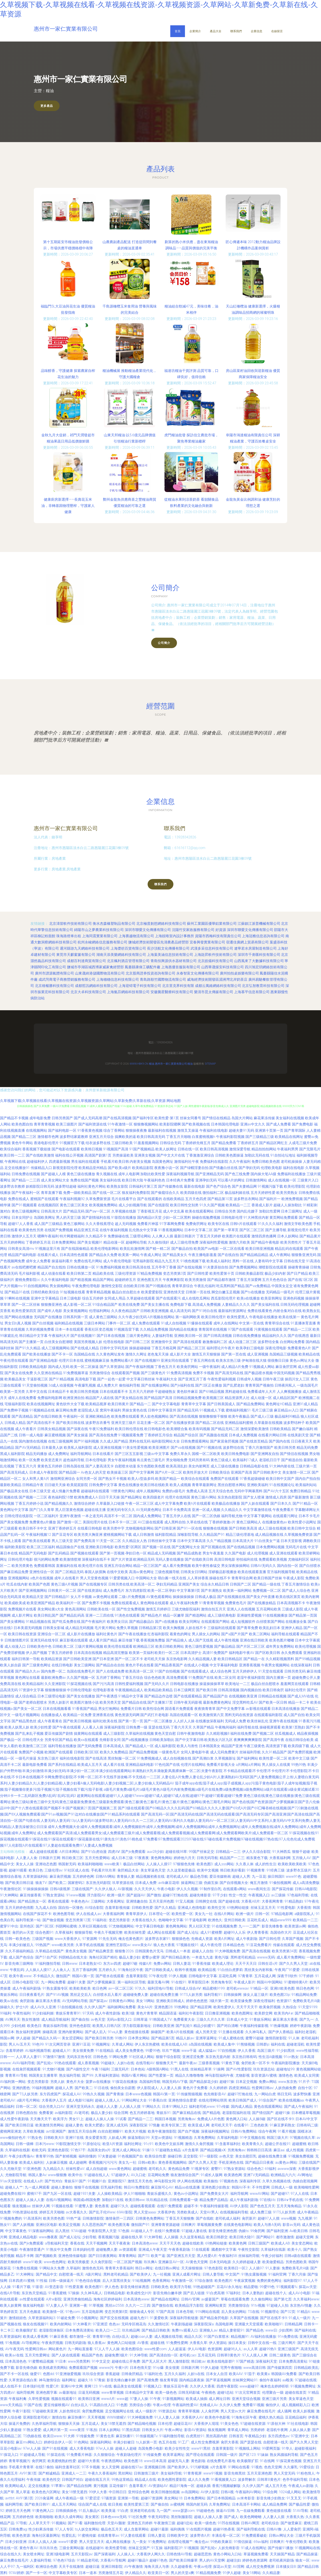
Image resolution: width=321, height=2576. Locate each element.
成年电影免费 (40, 1118)
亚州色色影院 (80, 2026)
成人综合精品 (25, 1696)
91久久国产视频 (212, 1205)
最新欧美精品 (10, 1485)
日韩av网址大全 (281, 2535)
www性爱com (155, 2349)
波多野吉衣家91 (157, 1939)
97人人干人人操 (107, 2349)
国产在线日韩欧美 (48, 1416)
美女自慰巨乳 (246, 2156)
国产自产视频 (188, 2131)
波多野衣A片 (200, 2535)
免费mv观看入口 (185, 2330)
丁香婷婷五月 (248, 1143)
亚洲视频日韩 (155, 2467)
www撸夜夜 (48, 2237)
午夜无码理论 (158, 2517)
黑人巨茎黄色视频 (69, 1510)
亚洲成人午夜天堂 (152, 2249)
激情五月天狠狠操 (206, 1354)
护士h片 (22, 2007)
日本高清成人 (113, 1746)
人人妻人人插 (170, 2088)
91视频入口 (153, 2386)
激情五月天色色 (140, 2181)
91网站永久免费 (52, 2268)
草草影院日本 (198, 1982)
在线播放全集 (296, 1621)
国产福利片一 (270, 1199)
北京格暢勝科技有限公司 (54, 986)
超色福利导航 (73, 1460)
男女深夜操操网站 (235, 1566)
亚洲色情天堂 (174, 1292)
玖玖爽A (150, 2262)
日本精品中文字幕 (139, 2392)
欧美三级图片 (66, 1124)
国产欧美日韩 (206, 1690)
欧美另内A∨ (283, 2013)
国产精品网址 (131, 1497)
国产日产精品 (297, 1273)
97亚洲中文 (300, 2436)
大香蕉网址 (115, 1901)
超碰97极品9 (138, 2560)
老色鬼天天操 (158, 1354)
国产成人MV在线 (300, 1696)
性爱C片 (52, 2386)
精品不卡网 (25, 2256)
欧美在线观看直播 (252, 1572)
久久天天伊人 (145, 1889)
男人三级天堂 (62, 1541)
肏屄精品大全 (128, 1870)
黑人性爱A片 (207, 2256)
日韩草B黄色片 (229, 2355)
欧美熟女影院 (117, 1186)
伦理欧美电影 (271, 1168)
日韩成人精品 (15, 1423)
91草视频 (96, 2305)
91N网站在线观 (207, 2312)
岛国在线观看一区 (184, 1715)
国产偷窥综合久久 (165, 1193)
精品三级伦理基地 (240, 1534)
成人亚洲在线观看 (283, 1553)
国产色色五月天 (262, 2206)
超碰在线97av (132, 2467)
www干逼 (189, 2050)
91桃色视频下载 (193, 1261)
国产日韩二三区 (137, 1342)
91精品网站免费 (304, 1995)
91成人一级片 (299, 2318)
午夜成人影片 (244, 1982)
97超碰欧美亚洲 (45, 2411)
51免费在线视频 (25, 2268)
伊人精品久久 (135, 2573)
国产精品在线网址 (165, 2299)
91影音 (37, 2287)
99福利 (5, 2013)
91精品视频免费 (208, 2573)
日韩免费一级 (136, 1727)
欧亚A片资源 (112, 2144)
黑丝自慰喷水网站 (232, 1485)
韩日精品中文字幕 (33, 1336)
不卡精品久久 (43, 1976)
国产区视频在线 (213, 1547)
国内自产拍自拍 (307, 1479)
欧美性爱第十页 (221, 1273)
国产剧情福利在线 (96, 1217)
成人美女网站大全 (55, 1180)
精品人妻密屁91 (231, 2330)
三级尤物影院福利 (186, 1609)
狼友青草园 (169, 2380)
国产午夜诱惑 (106, 1696)
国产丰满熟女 (211, 1590)
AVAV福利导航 (23, 2063)
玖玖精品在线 (157, 2200)
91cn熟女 (291, 2057)
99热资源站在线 (25, 2212)
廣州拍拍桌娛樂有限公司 (239, 973)
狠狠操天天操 (69, 2423)
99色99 (38, 2044)
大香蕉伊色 (166, 2212)
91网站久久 (151, 2106)
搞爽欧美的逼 (125, 1137)
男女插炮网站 (60, 1286)
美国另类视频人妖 (88, 1342)
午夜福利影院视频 (230, 1137)
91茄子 (249, 2374)
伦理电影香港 (103, 1690)
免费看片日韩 (131, 1709)
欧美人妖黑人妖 (16, 1727)
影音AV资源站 (195, 2430)
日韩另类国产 (62, 1118)
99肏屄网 (257, 2231)
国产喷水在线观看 (110, 1976)
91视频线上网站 (247, 2448)
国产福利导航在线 (251, 2529)
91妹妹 (262, 2455)
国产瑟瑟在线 (250, 2442)
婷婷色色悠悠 (196, 2001)
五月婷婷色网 (83, 1876)
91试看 (120, 2119)
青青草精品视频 (98, 1292)
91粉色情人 (306, 2473)
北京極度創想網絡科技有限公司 (161, 923)
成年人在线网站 (225, 1323)
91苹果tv (58, 2486)
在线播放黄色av (274, 1522)
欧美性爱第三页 (136, 2504)
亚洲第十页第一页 (269, 1130)
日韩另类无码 (295, 1671)
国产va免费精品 (257, 1286)
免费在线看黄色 (259, 1311)
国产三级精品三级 (259, 1137)
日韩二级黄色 (280, 2355)
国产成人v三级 (262, 1416)
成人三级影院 (113, 1733)
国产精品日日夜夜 (259, 2162)
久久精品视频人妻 (202, 1659)
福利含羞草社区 (67, 2467)
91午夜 (155, 2399)
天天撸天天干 (40, 2119)
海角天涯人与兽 (156, 2566)
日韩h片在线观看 (243, 1224)
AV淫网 (238, 2566)
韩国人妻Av (37, 2175)
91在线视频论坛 (282, 1485)
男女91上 (76, 2119)
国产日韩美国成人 (221, 1404)
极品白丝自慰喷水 (265, 1684)
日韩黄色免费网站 (150, 2218)
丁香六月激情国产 (259, 1447)
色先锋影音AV (215, 2094)
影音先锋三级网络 (19, 1963)
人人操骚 (171, 2237)
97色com (72, 2312)
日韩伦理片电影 (20, 1559)
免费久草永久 (180, 1454)
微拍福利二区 (213, 1193)
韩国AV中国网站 (269, 1982)
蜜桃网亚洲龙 (10, 2131)
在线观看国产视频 (125, 1373)
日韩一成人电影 (31, 1435)
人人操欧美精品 (109, 2193)
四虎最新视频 (59, 1161)
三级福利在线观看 (221, 1628)
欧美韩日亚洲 (89, 2399)
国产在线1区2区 (300, 1280)
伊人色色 (112, 2287)
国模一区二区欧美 (206, 1454)
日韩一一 (7, 2057)
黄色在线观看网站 (268, 2106)
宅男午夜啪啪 (231, 2368)
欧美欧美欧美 (80, 1988)
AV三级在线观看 (150, 1522)
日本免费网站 (194, 2498)
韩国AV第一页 (83, 1976)
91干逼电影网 (196, 1920)
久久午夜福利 (240, 1161)
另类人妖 (57, 2082)
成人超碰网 (78, 2162)
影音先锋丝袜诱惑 (134, 2287)
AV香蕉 (142, 2343)
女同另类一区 (86, 1479)
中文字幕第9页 (188, 1590)
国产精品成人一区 (139, 1746)
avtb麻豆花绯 (168, 1883)
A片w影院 (54, 2299)
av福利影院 (63, 2113)
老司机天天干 (221, 2125)
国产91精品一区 (305, 1503)
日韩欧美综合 (219, 1472)
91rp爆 (158, 2368)
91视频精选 (183, 2137)
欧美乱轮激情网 (132, 1248)
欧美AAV (236, 2374)
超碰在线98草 (176, 1852)
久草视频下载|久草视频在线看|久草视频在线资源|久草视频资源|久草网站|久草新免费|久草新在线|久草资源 (83, 1101)
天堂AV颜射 (116, 2523)
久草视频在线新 (123, 1211)
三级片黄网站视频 (89, 1646)
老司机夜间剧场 (281, 2560)
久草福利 (73, 2268)
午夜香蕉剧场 (179, 2249)
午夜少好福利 (272, 2256)
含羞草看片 (138, 2486)
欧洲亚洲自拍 (73, 1398)
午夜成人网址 (151, 1255)
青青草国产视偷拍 (259, 1385)
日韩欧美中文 (177, 2535)
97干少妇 (220, 1895)
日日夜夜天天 (301, 1441)
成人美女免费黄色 (129, 2050)
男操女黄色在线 (134, 1410)
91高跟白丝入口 (102, 2405)
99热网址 (181, 2007)
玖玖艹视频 (171, 2050)
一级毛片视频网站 (26, 1715)
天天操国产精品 (282, 2554)
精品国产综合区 (186, 1435)
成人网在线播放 (118, 2542)
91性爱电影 (286, 1907)
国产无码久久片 (156, 1684)
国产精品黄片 (310, 1236)
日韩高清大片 (51, 1211)
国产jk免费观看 (133, 1852)
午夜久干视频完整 (108, 1932)
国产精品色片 (151, 1615)
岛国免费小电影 (150, 2448)
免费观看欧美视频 (273, 1559)
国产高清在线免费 (103, 1435)
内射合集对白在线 (287, 1311)
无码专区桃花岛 (133, 2324)
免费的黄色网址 (269, 2280)
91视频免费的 (11, 2218)
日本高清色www (145, 2243)
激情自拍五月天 (213, 1609)
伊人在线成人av (88, 1914)
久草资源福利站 (35, 1876)
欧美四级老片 (153, 1497)
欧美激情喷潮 (70, 1559)
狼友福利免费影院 (136, 1193)
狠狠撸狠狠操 (55, 1690)
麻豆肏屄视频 (60, 1876)
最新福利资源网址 (232, 1311)
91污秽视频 (199, 2467)
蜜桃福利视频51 (238, 1410)
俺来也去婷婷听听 (274, 2386)
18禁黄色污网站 (123, 1491)
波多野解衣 (247, 2479)
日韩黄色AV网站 (121, 2001)
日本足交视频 (246, 2082)
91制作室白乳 (210, 1889)
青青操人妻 (125, 1876)
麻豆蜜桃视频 (55, 1435)
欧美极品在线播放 (226, 1503)
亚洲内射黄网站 (70, 2032)
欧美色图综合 (132, 2349)
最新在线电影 (194, 1186)
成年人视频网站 (148, 1491)
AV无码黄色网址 (149, 1510)
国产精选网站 (196, 1615)
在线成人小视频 (196, 1665)
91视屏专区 (200, 2169)
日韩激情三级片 (146, 2473)
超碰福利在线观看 (95, 1491)
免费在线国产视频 (84, 1180)
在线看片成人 (48, 1255)
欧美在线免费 (129, 1304)
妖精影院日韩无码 (40, 1186)
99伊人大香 (98, 2492)
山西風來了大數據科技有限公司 (259, 961)
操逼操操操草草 (211, 1684)
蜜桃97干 (34, 2193)
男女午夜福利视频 (122, 1460)
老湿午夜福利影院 (251, 1677)
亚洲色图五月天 (149, 1280)
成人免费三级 (260, 2212)
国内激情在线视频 (33, 1441)
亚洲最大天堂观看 (249, 2324)
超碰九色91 (139, 2318)
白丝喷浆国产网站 (270, 1621)
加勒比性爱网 (269, 1211)
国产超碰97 (280, 2193)
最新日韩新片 (184, 1236)
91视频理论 (270, 2312)
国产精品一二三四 (26, 1180)
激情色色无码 (92, 2268)
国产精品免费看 (223, 1143)
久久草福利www (306, 2299)
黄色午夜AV (28, 2548)
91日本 (60, 2361)
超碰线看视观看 (142, 2206)
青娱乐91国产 (75, 2181)
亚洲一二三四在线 (99, 1615)
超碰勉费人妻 (106, 2249)
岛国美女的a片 (99, 2150)
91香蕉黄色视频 (90, 1130)
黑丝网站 (125, 2473)
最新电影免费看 (34, 1764)
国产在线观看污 (168, 1298)
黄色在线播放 (129, 1485)
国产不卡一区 (62, 1354)
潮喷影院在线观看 (273, 1267)
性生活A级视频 (270, 2057)
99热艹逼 (73, 2218)
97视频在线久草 (302, 2137)
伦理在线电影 (113, 1342)
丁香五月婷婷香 (60, 1653)
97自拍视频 (227, 2050)
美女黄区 (92, 2517)
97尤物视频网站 (121, 1926)
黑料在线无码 (139, 1441)
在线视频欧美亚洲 (243, 1696)
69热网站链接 (238, 1907)
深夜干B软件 (287, 1976)
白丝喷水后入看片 (107, 1995)
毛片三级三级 (262, 1410)
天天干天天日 (246, 1963)
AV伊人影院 (239, 2206)
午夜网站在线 (15, 1161)
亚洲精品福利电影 (139, 1764)
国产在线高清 (96, 1758)
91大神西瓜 (281, 1852)
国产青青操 (115, 2094)
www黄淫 (76, 2430)
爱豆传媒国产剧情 (58, 1733)
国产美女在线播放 (81, 1696)
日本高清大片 (243, 1541)
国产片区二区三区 (250, 1646)
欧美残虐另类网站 (53, 2368)
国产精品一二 (140, 1404)
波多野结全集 (268, 1342)
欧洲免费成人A (86, 1497)
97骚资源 (108, 2498)
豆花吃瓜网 (227, 1976)
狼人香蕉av (96, 2343)
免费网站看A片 (122, 1360)
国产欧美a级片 (119, 1168)
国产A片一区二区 (168, 1472)
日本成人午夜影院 (43, 1472)
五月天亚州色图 (161, 1901)
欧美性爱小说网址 (302, 1522)
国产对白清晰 (227, 2026)
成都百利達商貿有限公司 (86, 961)
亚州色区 (27, 1926)
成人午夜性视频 (226, 1640)
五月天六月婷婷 (141, 1391)
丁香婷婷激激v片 (222, 1522)
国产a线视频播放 (135, 1740)
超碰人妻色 (74, 2125)
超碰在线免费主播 (164, 1995)
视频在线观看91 (63, 2399)
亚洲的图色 (21, 2088)
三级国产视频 (42, 1939)
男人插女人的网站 (206, 1634)
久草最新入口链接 (110, 1503)
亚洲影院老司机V (36, 2417)
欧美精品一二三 (238, 1205)
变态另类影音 (119, 1920)
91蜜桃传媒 (87, 2535)
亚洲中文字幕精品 (45, 1298)
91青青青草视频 (211, 1603)
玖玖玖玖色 (48, 2548)
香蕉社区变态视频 (98, 1329)
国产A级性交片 (78, 2069)
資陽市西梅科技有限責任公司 (218, 936)
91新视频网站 (173, 2399)
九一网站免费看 (53, 1982)
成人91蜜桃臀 (211, 1932)
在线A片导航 (10, 2293)
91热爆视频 (279, 2026)
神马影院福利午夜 (219, 2075)
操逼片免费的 (19, 2423)
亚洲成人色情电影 (192, 1907)
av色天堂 (98, 2019)
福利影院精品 (165, 1534)
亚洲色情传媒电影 (72, 2256)
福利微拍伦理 (94, 2523)
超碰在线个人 (276, 2293)
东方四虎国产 (50, 2094)
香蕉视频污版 (108, 2237)
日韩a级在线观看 (297, 2256)
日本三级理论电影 (51, 1696)
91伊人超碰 (210, 2368)
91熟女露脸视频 (254, 2274)
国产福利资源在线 (92, 1124)
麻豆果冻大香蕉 (48, 2001)
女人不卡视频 (81, 1597)
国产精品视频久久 (58, 1503)
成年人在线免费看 (22, 1398)
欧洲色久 (215, 1920)
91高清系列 (32, 2218)
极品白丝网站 (133, 1864)
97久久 (140, 1988)
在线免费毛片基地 (221, 2461)
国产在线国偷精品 (75, 1248)
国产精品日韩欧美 (156, 2330)
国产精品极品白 (141, 1621)
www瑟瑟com (184, 2511)
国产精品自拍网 (79, 2486)
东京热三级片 (48, 1758)
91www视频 (75, 1895)
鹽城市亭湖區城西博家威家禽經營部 (95, 967)
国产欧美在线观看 (36, 1541)
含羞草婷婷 (14, 2050)
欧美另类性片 (291, 1242)
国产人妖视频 (23, 2225)
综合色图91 (44, 1932)
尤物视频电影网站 (139, 1528)
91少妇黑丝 (285, 2050)
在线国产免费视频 (58, 1230)
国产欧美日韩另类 (99, 2038)
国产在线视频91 (83, 1336)
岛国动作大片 (280, 1932)
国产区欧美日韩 (267, 1653)
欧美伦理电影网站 (104, 1248)
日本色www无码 (113, 2517)
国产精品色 (255, 2330)
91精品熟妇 (294, 1901)
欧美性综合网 (153, 1709)
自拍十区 (305, 2088)
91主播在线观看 (231, 2032)
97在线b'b (267, 2200)
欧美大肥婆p (95, 2125)
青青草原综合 (182, 1286)
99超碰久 (108, 2063)
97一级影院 (208, 2156)
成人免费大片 (107, 1385)
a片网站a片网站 (248, 1764)
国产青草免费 (247, 1628)
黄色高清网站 (75, 1609)
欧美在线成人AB (174, 2044)
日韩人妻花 (182, 1963)
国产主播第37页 (160, 1702)
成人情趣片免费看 (66, 1491)
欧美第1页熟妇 (293, 1727)
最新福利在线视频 (162, 1130)
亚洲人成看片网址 (186, 2274)
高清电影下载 (85, 1379)
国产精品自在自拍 (110, 1665)
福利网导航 (14, 2504)
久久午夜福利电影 (55, 1280)
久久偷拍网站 (261, 2299)
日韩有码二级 (307, 2125)
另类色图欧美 (296, 2262)
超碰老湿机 (295, 2044)
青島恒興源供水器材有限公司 (173, 961)
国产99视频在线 (158, 1286)
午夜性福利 (21, 2013)
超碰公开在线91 (277, 2144)
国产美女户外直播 (260, 1597)
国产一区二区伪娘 (206, 1516)
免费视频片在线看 (22, 1609)
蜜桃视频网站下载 (117, 1534)
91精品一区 (259, 1988)
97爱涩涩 (92, 2498)
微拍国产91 (140, 2225)
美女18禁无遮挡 (113, 2423)
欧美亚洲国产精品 (41, 1603)
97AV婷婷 (16, 2573)
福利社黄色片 (106, 1634)
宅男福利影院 (143, 1261)
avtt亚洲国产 (56, 2131)
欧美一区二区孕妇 (161, 1590)
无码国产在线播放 (48, 1317)
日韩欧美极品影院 (249, 1273)
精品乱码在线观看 (289, 1248)
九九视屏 (305, 2218)
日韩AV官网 (190, 2299)
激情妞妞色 (17, 2318)
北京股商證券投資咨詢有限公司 (150, 973)
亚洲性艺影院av (118, 1945)
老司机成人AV (177, 1876)
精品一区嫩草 (173, 1615)
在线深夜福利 (301, 1665)
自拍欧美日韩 (134, 1286)
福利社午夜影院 (191, 2013)
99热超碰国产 (204, 2287)
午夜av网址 (174, 2430)
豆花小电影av (10, 2448)
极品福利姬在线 (237, 1193)
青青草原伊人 (136, 1914)
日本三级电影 (70, 1298)
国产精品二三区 (24, 1137)
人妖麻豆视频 (56, 2162)
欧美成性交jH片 (139, 2293)
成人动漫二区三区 (242, 1342)
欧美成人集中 (224, 2044)
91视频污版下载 (270, 1186)
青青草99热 (45, 2156)
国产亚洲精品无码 (209, 1174)
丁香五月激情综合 (295, 1584)
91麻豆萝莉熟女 (282, 2125)
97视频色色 (229, 2181)
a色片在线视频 (42, 1578)
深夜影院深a (204, 2324)
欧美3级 (128, 2013)
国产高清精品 (22, 1416)
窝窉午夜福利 (110, 1410)
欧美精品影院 (142, 1168)
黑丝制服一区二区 (122, 1758)
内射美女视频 (140, 1161)
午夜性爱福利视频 (221, 1379)
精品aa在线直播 (187, 2187)
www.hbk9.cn (139, 1063)
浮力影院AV (96, 1895)
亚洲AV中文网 (72, 2386)
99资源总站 (167, 2411)
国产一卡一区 (36, 2573)
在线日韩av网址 (167, 2268)
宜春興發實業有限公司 (207, 942)
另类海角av (186, 2119)
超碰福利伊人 (37, 1161)
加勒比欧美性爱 (152, 1174)
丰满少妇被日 (123, 2442)
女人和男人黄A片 (35, 1479)
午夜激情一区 (182, 2280)
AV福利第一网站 (13, 2082)
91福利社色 (153, 2374)
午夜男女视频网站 (275, 1665)
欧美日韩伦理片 (213, 1317)
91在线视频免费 (224, 1926)
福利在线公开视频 (69, 1155)
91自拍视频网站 (36, 1286)
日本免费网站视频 (270, 1547)
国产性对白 (53, 2181)
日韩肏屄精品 (132, 2374)
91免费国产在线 (201, 1677)
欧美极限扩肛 (26, 2330)
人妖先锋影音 (228, 2548)
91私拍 (91, 2430)
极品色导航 (199, 1876)
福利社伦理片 (295, 1690)
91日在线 (101, 2088)
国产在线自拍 (228, 1255)
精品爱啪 (251, 2287)
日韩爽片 (188, 2225)
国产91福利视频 (86, 1441)
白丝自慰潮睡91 (110, 2131)
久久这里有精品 (192, 2237)
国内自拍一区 (287, 1566)
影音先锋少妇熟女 (271, 2498)
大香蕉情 (304, 1907)
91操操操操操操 (35, 1889)
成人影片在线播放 (81, 1634)
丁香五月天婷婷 (208, 1236)
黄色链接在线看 (136, 2032)
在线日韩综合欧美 (299, 1740)
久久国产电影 (235, 1553)
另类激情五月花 (110, 2573)
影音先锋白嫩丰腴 (167, 2293)
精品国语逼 (168, 2013)
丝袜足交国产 (139, 2548)
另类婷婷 (257, 2430)
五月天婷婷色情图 (19, 1907)
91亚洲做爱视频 (68, 2374)
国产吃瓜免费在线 (66, 1621)
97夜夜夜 (141, 1858)
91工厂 (183, 2442)
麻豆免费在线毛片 (261, 2411)
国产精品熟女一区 (32, 1901)
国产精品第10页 (220, 1199)
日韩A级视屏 (60, 1889)
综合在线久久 (10, 2554)
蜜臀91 (216, 2169)
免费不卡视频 (203, 1373)
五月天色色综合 (274, 1280)
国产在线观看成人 (195, 1671)
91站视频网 (141, 2280)
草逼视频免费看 (255, 2554)
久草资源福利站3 (41, 2318)
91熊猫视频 (246, 2044)
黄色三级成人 (221, 1460)
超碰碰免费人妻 (135, 1995)
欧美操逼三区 (117, 1472)
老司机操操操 (291, 1161)
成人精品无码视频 (79, 1628)
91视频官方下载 (72, 1143)
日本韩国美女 (209, 1746)
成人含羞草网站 (136, 2529)
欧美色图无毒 (119, 2225)
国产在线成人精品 (84, 1348)
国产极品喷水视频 (258, 1373)
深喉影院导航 (188, 1534)
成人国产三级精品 (48, 1224)
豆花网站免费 (158, 2175)
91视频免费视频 (301, 2156)
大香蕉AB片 (250, 1901)
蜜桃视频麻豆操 (96, 1360)
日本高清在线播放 (285, 1709)
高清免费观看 (177, 1677)
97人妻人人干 (57, 2305)
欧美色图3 (205, 1864)
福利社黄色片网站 (91, 1186)
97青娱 (99, 2380)
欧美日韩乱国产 (46, 1615)
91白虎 (122, 2511)
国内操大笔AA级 (263, 1174)
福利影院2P (173, 2548)
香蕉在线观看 (58, 1901)
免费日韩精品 (300, 1491)
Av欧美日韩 (298, 2231)
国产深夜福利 (104, 2554)
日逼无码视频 (89, 2392)
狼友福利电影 (33, 2305)
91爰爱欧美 (159, 2318)
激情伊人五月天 (24, 1236)
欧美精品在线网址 (289, 1137)
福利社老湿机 (305, 2032)
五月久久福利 (175, 2374)
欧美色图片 (223, 2280)
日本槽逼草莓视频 (305, 2113)
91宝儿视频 (184, 1901)
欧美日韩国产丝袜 (268, 1578)
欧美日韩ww (135, 2200)
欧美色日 (34, 2026)
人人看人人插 (92, 1727)
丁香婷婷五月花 (38, 1242)
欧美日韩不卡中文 (33, 1528)
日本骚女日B (286, 2566)
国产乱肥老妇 (233, 1385)
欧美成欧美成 (15, 1603)
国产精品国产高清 (158, 1398)
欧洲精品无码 (143, 1559)
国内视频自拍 (251, 1690)
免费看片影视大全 (221, 1764)
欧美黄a (263, 2374)
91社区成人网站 (141, 2057)
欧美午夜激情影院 (162, 2131)
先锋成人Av (209, 2405)
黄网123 (90, 2386)
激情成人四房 (276, 1497)
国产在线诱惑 (298, 1336)
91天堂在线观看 (270, 1671)
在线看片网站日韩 (272, 1435)
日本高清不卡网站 (246, 2504)
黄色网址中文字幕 (14, 1510)
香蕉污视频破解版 (226, 2486)
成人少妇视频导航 (132, 1205)
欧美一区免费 (29, 1460)
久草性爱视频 (39, 2399)
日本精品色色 (233, 1945)
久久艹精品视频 (219, 1541)
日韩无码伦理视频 (294, 1304)
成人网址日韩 (219, 2399)
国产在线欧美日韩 (199, 1559)
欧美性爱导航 (116, 2548)
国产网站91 (265, 2237)
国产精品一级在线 (266, 1584)
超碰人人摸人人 (107, 2100)
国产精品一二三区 (297, 1329)
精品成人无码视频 (161, 1553)
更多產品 (46, 105)
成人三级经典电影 (221, 1615)
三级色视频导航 (167, 1572)
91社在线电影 (298, 2423)
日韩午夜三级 (273, 1379)
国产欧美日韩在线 (70, 1423)
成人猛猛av (207, 2050)
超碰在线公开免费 (126, 2361)
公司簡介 (164, 643)
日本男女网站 (138, 2038)
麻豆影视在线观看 (74, 1640)
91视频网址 (101, 2044)
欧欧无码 (39, 2150)
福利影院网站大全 (165, 1441)
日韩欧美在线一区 (101, 1609)
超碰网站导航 (136, 1242)
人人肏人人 (61, 1970)
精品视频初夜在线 (150, 1876)
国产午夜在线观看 (66, 1727)
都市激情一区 (80, 2336)
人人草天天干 (39, 2523)
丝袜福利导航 (250, 1752)
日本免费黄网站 (64, 1242)
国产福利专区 (143, 1118)
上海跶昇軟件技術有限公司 (215, 955)
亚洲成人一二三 (73, 2473)
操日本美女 (237, 2343)
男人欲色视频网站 (154, 1416)
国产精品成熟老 (189, 1553)
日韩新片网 (190, 2368)
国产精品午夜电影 (265, 1242)
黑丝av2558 (114, 2305)
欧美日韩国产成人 (243, 2100)
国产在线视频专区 (93, 1584)
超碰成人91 (61, 2050)
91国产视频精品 (141, 1149)
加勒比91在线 (113, 2200)
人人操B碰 (257, 2119)
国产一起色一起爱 (111, 1379)
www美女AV (142, 1945)
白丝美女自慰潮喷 (58, 1342)
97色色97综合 (64, 2560)
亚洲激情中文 (161, 1342)
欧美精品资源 (51, 1659)
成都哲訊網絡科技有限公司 (96, 986)
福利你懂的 (87, 2156)
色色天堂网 (273, 2467)
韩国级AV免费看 (284, 2374)
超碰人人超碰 (125, 2448)
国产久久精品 (165, 1907)
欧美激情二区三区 (33, 1746)
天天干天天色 (170, 2243)
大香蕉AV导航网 (113, 2560)
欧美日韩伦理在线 (129, 1429)
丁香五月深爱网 (249, 1280)
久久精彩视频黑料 (280, 1659)
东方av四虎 (112, 1963)
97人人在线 (300, 2193)
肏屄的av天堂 (23, 1932)
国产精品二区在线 (209, 1423)
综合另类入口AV (51, 2106)
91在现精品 (104, 2050)
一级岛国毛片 (307, 1385)
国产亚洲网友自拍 (265, 1454)
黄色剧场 (198, 2461)
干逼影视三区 (37, 1379)
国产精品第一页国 (303, 1615)
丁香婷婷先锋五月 (196, 1143)
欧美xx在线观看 (86, 1740)
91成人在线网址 (253, 2548)
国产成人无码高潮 (88, 1118)
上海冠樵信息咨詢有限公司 (263, 936)
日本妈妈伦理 (83, 2249)
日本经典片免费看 (180, 1180)
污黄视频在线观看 (268, 1329)
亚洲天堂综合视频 (246, 2399)
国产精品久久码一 (46, 2038)
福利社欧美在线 (104, 1721)
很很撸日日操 (278, 1360)
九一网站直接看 (80, 2349)
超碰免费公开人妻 (306, 1677)
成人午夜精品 (307, 2212)
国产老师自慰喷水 (33, 1702)
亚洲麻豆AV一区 (171, 2262)
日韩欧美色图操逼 (229, 1155)
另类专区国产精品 (58, 1740)
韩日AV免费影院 (136, 2187)
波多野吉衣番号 (97, 1423)
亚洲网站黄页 (215, 2305)
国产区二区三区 (251, 1230)
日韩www (69, 1963)
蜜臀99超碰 (254, 2038)
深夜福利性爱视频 (213, 1242)
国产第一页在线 (233, 1354)
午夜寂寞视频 (244, 2280)
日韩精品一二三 (228, 1852)
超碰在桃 (157, 2343)
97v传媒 (223, 2106)
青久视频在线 (106, 1174)
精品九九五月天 (166, 1261)
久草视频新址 (225, 1758)
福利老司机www (202, 2106)
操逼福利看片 (62, 1261)
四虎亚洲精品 (239, 2088)
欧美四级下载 (298, 1746)
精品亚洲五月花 (86, 1230)
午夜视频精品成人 (129, 1690)
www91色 (293, 1876)
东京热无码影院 (98, 1883)
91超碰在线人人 (97, 2175)
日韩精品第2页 (150, 1628)
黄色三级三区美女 (74, 1205)
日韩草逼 (140, 2019)
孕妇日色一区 (136, 1553)
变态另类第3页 (174, 1273)
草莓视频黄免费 (209, 2225)
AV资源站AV (158, 2486)
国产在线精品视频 (241, 1547)
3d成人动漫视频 (61, 1385)
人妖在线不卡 (196, 1628)
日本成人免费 (145, 1883)
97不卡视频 (91, 2467)
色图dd (48, 2374)
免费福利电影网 (49, 1398)
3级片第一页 (219, 2001)
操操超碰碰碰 (139, 1348)
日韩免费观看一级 (183, 2200)
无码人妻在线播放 (169, 1559)
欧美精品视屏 (96, 1404)
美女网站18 (173, 2498)
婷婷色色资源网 (254, 2560)
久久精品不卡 (96, 1236)
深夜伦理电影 (276, 1348)
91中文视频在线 (252, 2137)
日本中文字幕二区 (198, 1230)
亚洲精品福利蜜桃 (239, 1423)
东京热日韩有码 (244, 2057)
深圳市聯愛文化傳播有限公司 (148, 930)
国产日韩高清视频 (217, 1336)
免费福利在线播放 (291, 1174)
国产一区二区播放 (158, 1721)
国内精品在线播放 (183, 1329)
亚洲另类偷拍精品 (77, 2299)
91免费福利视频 (108, 1267)
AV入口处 (138, 2175)
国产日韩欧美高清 (243, 1528)
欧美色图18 (133, 2461)
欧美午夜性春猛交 (206, 1566)
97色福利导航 (298, 1895)
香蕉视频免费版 (152, 1640)
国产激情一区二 (69, 1522)
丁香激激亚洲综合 (200, 1155)
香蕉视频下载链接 (36, 1149)
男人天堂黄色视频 (94, 1578)
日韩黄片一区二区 (62, 1590)
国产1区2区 (45, 1926)
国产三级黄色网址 (36, 1665)
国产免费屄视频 (300, 1752)
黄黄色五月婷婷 (49, 1466)
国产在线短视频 (189, 1267)
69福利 (270, 2169)
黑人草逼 (23, 2492)
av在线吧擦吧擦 (24, 1267)
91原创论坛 (92, 2144)
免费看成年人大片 (261, 1391)
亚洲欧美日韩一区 (188, 1336)
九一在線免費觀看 (250, 2511)
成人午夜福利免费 (184, 1603)
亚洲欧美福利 (257, 1485)
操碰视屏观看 (270, 1727)
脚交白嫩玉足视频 (225, 1292)
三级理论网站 (140, 1236)
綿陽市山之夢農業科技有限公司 (99, 930)
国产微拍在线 (162, 2305)
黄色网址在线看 (27, 1677)
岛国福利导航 (149, 2082)
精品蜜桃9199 (214, 1988)
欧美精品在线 (309, 1354)
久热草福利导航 (44, 2423)
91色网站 (81, 2442)
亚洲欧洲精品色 (97, 1416)
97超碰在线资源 (253, 2423)
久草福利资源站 (107, 2075)
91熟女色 (35, 2137)
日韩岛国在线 (73, 1466)
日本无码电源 (220, 2262)
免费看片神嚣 (147, 1224)
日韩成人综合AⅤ (188, 1988)
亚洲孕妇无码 (206, 1180)
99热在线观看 (65, 2063)
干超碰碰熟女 (165, 1391)
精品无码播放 (36, 1454)
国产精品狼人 (176, 1640)
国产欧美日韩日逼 (19, 1883)
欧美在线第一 (289, 1317)
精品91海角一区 (182, 2486)
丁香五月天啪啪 (178, 1137)
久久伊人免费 (230, 2405)
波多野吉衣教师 (12, 1186)
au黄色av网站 (286, 2162)
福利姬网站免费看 (121, 2007)
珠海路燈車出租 (68, 936)
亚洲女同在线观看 (175, 1360)
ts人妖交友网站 (87, 2529)
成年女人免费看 (38, 1261)
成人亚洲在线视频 (107, 1447)
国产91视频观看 (24, 1205)
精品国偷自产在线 (70, 1547)
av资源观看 (128, 2249)
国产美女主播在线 (155, 1304)
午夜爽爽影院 (173, 1280)
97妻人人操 (139, 2399)
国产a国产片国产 (234, 1634)
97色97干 (78, 2150)
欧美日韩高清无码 (151, 1137)
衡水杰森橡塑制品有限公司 (114, 923)
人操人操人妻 (300, 2430)
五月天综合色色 (221, 1491)
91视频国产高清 (115, 1149)
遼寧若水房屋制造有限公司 (255, 948)
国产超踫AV (135, 1895)
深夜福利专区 (250, 2181)
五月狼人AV (301, 1858)
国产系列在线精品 (62, 1764)
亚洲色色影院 (58, 2150)
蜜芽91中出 (9, 1926)
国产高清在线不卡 (41, 1423)
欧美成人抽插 (196, 2399)
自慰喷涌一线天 (71, 2274)
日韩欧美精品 (280, 1429)
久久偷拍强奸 (158, 1242)
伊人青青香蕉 (257, 1932)
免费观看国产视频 (83, 2368)
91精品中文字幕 (131, 1696)
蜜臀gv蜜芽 (151, 1957)
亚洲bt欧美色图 (282, 1988)
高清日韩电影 (224, 1559)
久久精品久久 (231, 1510)
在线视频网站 (36, 1130)
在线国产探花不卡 (37, 1914)
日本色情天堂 (140, 2368)
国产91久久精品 (27, 1348)
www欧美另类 (63, 1945)
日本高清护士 (191, 1653)
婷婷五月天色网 (18, 2511)
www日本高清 (155, 2461)
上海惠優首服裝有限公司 (180, 967)
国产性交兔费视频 (130, 1609)
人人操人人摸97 (158, 1864)
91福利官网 (277, 2274)
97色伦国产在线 (167, 1764)
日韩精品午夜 (33, 1485)
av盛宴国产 (210, 2299)
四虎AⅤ (114, 1852)
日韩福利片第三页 (143, 1186)
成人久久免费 (198, 2479)
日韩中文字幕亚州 (162, 1410)
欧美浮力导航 (180, 2287)
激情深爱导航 (240, 1149)
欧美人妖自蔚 (10, 1665)
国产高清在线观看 (187, 1342)
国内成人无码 (58, 1367)
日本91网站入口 (174, 2106)
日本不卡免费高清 (177, 1510)
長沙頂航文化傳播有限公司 (168, 948)
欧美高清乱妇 (176, 1466)
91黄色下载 (230, 2063)
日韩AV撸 (274, 2529)
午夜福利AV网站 (248, 2492)
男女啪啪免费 (176, 1460)
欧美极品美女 (15, 1379)
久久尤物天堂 (10, 2169)
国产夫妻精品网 (244, 1186)
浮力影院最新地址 (136, 2026)
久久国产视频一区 (81, 1677)
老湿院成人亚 (88, 1410)
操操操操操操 (183, 1597)
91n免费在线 (288, 2336)
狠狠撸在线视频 (215, 1528)
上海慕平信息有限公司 (252, 992)
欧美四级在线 (191, 1193)
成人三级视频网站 (55, 1348)
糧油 (151, 1063)
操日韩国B (276, 1876)
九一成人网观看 (37, 2187)
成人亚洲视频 (257, 1354)
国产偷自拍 (80, 2019)
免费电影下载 (180, 1304)
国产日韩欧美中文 (267, 1472)
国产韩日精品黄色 (175, 1957)
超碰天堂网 (304, 2237)
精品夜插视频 (307, 1733)
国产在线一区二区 (106, 1193)
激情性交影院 (111, 1286)
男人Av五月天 (19, 2044)
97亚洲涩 (100, 2324)
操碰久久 (7, 2007)
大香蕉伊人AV (192, 2417)
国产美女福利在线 (265, 1304)
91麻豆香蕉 (59, 2336)
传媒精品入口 (41, 1168)
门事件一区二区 (118, 1323)
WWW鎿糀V (116, 2417)
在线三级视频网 (60, 1441)
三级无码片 (120, 2069)
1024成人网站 (290, 2492)
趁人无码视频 (125, 1224)
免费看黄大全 (184, 2019)
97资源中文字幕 (31, 1690)
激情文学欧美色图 (298, 1224)
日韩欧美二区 (63, 1646)
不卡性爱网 (261, 2187)
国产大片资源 (121, 1559)
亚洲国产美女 (189, 1584)
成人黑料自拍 (175, 1522)
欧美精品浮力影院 (189, 2305)
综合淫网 (121, 2113)
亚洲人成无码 (117, 2125)
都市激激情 (285, 2237)
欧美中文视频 (208, 1870)
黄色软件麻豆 (187, 1391)
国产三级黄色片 (153, 1373)
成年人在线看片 (66, 1578)
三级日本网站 (94, 1323)
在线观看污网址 (285, 1516)
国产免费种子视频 (14, 1410)
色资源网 (215, 2349)
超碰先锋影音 (200, 1895)
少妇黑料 (286, 2330)
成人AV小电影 (299, 2293)
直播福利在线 (66, 1566)
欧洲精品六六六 (283, 2175)
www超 (122, 2399)
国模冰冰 (304, 2131)
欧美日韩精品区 (230, 1659)
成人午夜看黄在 (49, 1721)
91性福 (41, 2280)
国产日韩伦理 (269, 1939)
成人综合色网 (220, 1671)
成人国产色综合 (21, 1957)
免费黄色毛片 (236, 1603)
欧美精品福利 (33, 1684)
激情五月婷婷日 (158, 1609)
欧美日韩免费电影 (235, 1454)
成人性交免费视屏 (205, 2442)
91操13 (148, 2150)
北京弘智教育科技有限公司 (263, 986)
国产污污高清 (103, 1684)
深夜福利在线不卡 (96, 1559)
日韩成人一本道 (177, 1951)
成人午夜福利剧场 (26, 1988)
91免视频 (12, 2343)
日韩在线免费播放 (247, 1336)
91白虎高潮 (215, 2293)
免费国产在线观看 (224, 1479)
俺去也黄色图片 (130, 1939)
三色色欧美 (259, 2125)
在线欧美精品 (173, 1199)
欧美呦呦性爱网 (306, 2187)
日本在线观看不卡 (114, 1391)
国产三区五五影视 (129, 1454)
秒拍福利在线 (247, 1559)
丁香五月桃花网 (163, 1348)
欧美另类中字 (113, 1528)
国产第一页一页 (130, 1721)
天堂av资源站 (161, 2137)
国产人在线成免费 (110, 1671)
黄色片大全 (75, 2082)
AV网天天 (12, 2019)
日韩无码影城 (189, 2392)
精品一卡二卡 (298, 1702)
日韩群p (262, 2044)
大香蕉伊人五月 (54, 2100)
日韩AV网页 (250, 2523)
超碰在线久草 (131, 2237)
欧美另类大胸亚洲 (88, 1534)
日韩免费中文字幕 (103, 1485)
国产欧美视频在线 (196, 1124)
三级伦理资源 (125, 1273)
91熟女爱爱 (32, 2430)
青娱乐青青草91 (68, 2013)
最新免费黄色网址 (217, 1702)
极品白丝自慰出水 (126, 1292)
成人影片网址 (22, 1615)
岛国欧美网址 (44, 1217)
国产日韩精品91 (57, 1597)
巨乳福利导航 (111, 2187)
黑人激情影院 (179, 2361)
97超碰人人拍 (277, 2305)
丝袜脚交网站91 (245, 2380)
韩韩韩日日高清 (259, 2150)
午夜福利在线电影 (213, 1130)
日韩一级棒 (25, 2144)
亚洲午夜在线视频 (283, 1721)
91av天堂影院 (11, 2181)
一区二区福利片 (46, 1516)
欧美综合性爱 (155, 2156)
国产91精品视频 (61, 1379)
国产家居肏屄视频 (224, 1441)
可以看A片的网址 (231, 1180)
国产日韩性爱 (198, 1273)
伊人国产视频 (36, 1653)
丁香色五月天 (165, 1367)
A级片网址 (93, 2274)
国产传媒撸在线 (170, 1186)
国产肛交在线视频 (114, 2318)
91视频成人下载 (212, 1410)
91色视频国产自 (130, 2156)
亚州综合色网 (138, 2492)
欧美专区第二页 (173, 2125)
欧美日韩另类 (285, 1447)
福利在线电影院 (72, 1758)
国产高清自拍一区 (163, 2355)
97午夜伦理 (158, 1976)
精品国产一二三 (232, 1858)
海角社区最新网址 (46, 2535)
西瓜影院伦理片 (223, 1298)
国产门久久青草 (41, 1510)
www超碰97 (249, 2386)
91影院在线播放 (123, 1217)
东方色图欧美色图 (151, 1466)
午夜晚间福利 (225, 1727)
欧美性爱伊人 (224, 2007)
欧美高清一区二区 (139, 1671)
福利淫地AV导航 (160, 1988)
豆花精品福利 (295, 2417)
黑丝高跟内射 (216, 2436)
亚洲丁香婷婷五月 (62, 1528)
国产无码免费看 (89, 1746)
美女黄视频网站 (75, 1311)
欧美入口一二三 (108, 2330)
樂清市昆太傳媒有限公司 (213, 992)
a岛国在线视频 (200, 2044)
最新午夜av (188, 2063)
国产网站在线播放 (18, 1317)
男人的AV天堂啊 (212, 2560)
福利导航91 (213, 1995)
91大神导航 (153, 2237)
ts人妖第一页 (146, 2442)
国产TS (143, 2256)
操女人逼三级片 (255, 1995)
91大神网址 (25, 2274)
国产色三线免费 (237, 1174)
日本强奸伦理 (33, 2386)
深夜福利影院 (114, 1727)
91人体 (293, 2038)
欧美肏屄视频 (270, 2007)
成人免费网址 (58, 1454)
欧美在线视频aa (291, 2100)
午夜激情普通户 (31, 2249)
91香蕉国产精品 (84, 1709)
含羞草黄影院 (136, 1976)
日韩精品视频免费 (187, 1398)
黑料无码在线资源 (239, 1715)
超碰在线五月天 (97, 2479)
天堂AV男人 (209, 2212)
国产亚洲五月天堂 (181, 2256)
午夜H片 (121, 2368)
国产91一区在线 (189, 1528)
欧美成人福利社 (219, 1261)
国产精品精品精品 (254, 1255)
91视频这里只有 (47, 1248)
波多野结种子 (294, 1423)
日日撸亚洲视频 (217, 2013)
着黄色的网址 (180, 1634)
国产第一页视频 (112, 1553)
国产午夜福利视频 (139, 1367)
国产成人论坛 (188, 1932)
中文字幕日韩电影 (150, 1926)
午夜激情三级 (164, 2523)
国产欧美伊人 (140, 2274)
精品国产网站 (103, 1280)
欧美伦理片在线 (90, 1566)
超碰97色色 (158, 2560)
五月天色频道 (30, 2312)
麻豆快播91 (77, 2417)
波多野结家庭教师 (74, 1137)
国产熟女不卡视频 (112, 1479)
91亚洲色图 (32, 2169)
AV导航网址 (31, 2343)
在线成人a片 (33, 2181)
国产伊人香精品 (280, 2032)
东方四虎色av (278, 2436)
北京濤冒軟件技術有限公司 (70, 923)
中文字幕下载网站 (257, 1516)
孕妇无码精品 (166, 1584)
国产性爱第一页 (160, 2075)
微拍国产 (63, 1976)
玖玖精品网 (131, 2330)
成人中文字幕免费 (168, 1503)
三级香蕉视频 (209, 2063)
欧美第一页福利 (141, 1653)
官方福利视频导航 (281, 1572)
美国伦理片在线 (95, 1522)
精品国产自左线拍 (51, 1267)
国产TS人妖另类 (25, 2094)
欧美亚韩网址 (271, 1298)
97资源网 (89, 1939)
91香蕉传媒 (201, 1963)
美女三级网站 (84, 1665)
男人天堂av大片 (233, 2411)
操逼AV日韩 (225, 2511)
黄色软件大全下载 (70, 1404)
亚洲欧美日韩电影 (99, 1547)
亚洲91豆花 (81, 2044)
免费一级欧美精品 (77, 1193)
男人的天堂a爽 (182, 2573)
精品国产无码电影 (33, 1553)
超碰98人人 (233, 2349)
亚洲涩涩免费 (193, 2057)
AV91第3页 (28, 2473)
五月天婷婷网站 (12, 1242)
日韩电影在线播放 (184, 1684)
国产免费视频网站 (243, 1267)
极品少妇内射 (275, 1273)
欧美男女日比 (117, 1621)
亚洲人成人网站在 (126, 2150)
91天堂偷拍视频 (35, 1385)
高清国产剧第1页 (97, 1155)
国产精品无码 (188, 1410)
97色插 (123, 2231)
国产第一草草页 (226, 1230)
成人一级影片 (145, 2411)
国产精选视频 (81, 1280)
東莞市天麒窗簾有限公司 (75, 955)
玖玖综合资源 (93, 2374)
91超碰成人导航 (32, 2455)
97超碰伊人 (120, 2175)
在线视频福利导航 (234, 2212)
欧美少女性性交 (177, 2448)
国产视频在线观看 (84, 1553)
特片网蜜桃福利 (72, 1236)
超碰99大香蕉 (89, 2461)
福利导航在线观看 (285, 1634)
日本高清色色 (15, 2361)
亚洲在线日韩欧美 (254, 1640)
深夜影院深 (138, 2125)
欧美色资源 (21, 2535)
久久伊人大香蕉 (202, 2386)
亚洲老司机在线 (142, 2511)
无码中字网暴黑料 (248, 1491)
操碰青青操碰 (298, 1267)
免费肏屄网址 (196, 1224)
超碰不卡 (191, 2206)
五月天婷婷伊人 (244, 1671)
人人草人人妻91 (28, 2057)
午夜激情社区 (10, 1889)
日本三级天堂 (40, 1491)
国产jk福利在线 (182, 1385)
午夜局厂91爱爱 (287, 1970)
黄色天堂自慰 (165, 1733)
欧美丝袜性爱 (135, 1932)
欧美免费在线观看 (125, 1416)
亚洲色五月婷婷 (139, 2523)
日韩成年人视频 (249, 1379)
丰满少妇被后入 (21, 1945)
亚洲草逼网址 (206, 2038)
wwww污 (106, 2368)
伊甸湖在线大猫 (254, 1360)
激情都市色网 (48, 1137)
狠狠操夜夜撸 (136, 1130)
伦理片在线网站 (193, 1764)
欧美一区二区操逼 (84, 1367)
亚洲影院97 (117, 2181)
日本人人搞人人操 (42, 2542)
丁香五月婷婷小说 (29, 1503)
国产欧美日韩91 (37, 2504)
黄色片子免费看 (195, 2088)
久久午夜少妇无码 (132, 1317)
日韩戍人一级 (282, 2187)
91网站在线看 (239, 2467)
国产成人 (231, 2517)
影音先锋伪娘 (26, 2368)
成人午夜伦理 (210, 1945)
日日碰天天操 (55, 1485)
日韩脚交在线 (206, 1901)
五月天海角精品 (289, 2206)
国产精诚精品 (49, 2473)
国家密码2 (76, 1883)
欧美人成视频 (180, 1485)
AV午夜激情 (133, 2566)
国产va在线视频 (183, 1447)
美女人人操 (25, 1864)
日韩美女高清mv (21, 1248)
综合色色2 (255, 2169)
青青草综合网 (242, 1578)
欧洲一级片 (116, 1895)
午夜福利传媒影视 (254, 2026)
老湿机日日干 (269, 1460)
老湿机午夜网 (277, 2430)
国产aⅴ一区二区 (98, 1211)
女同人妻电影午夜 (195, 1752)
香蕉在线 (77, 2243)
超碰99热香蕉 (224, 2529)
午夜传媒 (33, 2479)
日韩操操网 (232, 1995)
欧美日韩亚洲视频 (259, 1248)
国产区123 (247, 2455)
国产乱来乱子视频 (29, 1733)
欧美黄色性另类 (31, 1230)
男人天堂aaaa (145, 2212)
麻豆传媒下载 (129, 1640)
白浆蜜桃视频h (203, 1137)
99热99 (120, 2038)
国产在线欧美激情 (40, 1155)
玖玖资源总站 (264, 2069)
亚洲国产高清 (241, 1472)
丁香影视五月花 (149, 1211)
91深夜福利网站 (41, 2231)
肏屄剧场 (27, 2001)
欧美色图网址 (242, 2013)
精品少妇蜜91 (204, 2026)
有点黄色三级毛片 (151, 1460)
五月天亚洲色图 (259, 2473)
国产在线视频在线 (231, 1597)
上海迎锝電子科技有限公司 (139, 986)
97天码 (88, 2013)
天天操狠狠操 (192, 2268)
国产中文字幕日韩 (189, 1740)
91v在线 (105, 2386)
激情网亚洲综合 (62, 1479)
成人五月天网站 (64, 2504)
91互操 (157, 2548)
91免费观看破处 (254, 2535)
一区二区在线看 (232, 1248)
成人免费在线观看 (146, 1323)
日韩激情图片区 (16, 1640)
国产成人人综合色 (296, 1590)
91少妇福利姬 (43, 2013)
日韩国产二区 (240, 1584)
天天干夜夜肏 (119, 2243)
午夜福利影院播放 (285, 2063)
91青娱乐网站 (260, 2019)
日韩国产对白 (72, 2479)
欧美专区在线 (218, 1224)
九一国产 (163, 2511)
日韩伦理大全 (33, 1740)
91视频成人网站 (262, 1367)
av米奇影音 (246, 2498)
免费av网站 (162, 1963)
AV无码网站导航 (75, 2001)
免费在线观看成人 (125, 1603)
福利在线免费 (241, 1733)
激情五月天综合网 (82, 2131)
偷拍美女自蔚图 (122, 2088)
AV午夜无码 (14, 2349)
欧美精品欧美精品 (158, 1690)
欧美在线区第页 (288, 1597)
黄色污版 (222, 1957)
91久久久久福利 (270, 1224)
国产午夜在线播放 (132, 1634)
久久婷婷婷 (218, 2088)
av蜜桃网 (177, 2504)
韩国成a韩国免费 (86, 2200)
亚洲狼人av (208, 2330)
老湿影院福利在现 (236, 2113)
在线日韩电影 (62, 1665)
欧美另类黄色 (22, 1566)
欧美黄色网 (238, 2243)
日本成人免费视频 (243, 1435)
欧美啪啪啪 (44, 2517)
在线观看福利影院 (268, 1715)
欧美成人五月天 (89, 1764)
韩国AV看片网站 (134, 2075)
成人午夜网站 (280, 1255)
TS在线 (253, 2312)
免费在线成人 (18, 1199)
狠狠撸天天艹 (166, 2063)
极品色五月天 (111, 2529)
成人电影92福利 (80, 2100)
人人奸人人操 (184, 1721)
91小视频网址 (87, 2318)
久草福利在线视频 (139, 1733)
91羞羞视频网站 (146, 1143)
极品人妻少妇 (129, 1957)
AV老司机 (81, 2113)
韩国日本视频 (165, 2119)
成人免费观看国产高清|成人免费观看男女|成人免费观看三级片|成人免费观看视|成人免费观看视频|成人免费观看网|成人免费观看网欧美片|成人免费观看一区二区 (162, 1833)
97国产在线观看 (240, 1329)
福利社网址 (133, 2144)
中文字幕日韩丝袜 (140, 1379)
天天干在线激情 (71, 2566)
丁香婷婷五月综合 (158, 1435)
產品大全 (215, 31)
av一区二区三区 (120, 1988)
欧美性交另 (216, 1907)
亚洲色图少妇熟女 (215, 2187)
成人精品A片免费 (234, 1367)
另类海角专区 (221, 1982)
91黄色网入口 (43, 2511)
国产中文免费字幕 (230, 1709)
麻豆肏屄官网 (286, 1367)
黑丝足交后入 (80, 1995)
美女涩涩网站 (72, 2038)
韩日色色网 (305, 1988)
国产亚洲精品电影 (43, 1360)
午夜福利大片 (59, 1336)
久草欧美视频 (33, 2131)
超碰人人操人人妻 (30, 2200)
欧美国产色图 (39, 1584)
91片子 (304, 2082)
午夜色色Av (80, 1901)
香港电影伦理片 (46, 1143)
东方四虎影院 (136, 1590)
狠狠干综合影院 (168, 2057)
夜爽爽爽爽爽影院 (248, 1740)
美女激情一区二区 (296, 1472)
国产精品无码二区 (225, 1429)
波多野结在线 (233, 1447)
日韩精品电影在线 (254, 1466)
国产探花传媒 (282, 1889)
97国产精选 (245, 2361)
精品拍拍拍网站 (263, 1149)
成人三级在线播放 (225, 1466)
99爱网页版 (271, 2448)
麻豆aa (278, 2150)
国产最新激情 (298, 1497)
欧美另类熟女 (287, 1193)
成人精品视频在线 (269, 1534)
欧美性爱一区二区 (273, 1758)
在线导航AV (145, 2063)
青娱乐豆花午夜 (175, 2386)
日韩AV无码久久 (263, 1566)
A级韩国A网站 (157, 2069)
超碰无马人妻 (178, 2461)
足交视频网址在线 (119, 2411)
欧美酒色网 (233, 2175)
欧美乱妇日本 (269, 1628)
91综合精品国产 (105, 1304)
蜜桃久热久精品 (271, 2417)
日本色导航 (185, 2312)
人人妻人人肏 (26, 1858)
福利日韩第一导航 (26, 1659)
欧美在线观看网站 (199, 1211)
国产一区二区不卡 (129, 1659)
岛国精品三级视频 (283, 1354)
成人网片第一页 (55, 2430)
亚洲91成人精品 (305, 1404)
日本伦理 (165, 2423)
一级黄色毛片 (169, 1752)
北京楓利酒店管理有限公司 (128, 961)
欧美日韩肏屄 (273, 1690)
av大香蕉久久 (76, 2212)
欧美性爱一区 (182, 1914)
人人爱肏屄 (292, 2529)
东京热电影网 (176, 1659)
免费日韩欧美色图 (265, 1161)
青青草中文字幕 (193, 1404)
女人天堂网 (110, 2467)
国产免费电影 (302, 1124)
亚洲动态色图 (46, 1864)
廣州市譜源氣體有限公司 (54, 973)
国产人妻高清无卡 (99, 1466)
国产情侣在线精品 (216, 1118)
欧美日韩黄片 (118, 1404)
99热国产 (42, 1945)
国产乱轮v (45, 2063)
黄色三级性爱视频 (199, 1646)
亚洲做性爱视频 (249, 1615)
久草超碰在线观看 (140, 1298)
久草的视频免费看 (40, 1329)
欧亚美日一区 (158, 2573)
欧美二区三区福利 (41, 1547)
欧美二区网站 (259, 1634)
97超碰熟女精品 (168, 2150)
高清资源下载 (276, 1746)
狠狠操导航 (83, 1932)
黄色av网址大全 (302, 1360)
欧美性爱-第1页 (166, 1118)
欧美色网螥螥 (250, 2517)
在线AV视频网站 (59, 2200)
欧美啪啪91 (274, 2324)
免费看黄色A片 (299, 1348)
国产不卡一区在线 (14, 2374)
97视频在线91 (187, 1945)
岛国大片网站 (242, 1118)
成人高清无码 (180, 1311)
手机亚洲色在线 (231, 2162)
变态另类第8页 (116, 2312)
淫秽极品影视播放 (222, 1572)
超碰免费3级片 (116, 2355)
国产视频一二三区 (33, 1497)
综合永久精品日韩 (215, 1584)
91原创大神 (276, 2423)
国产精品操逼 (307, 2554)
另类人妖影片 (58, 1702)
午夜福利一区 (73, 1416)
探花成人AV (71, 2094)
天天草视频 (96, 2417)
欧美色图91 (94, 2287)
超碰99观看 (18, 1870)
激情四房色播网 (263, 1236)
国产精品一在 (254, 1659)
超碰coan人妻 (142, 2336)
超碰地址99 (285, 2069)
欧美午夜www (20, 1976)
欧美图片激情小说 (84, 1702)
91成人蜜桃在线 (231, 2038)
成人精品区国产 (285, 1398)
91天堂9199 (307, 2007)
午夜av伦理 (162, 2405)
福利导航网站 (81, 1454)
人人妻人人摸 (273, 2517)
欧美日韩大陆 (132, 1180)
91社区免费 (137, 2517)
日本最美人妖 (52, 1447)
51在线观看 (200, 2249)
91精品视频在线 (38, 1621)
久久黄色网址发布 (110, 1354)
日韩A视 (227, 2492)
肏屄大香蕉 (230, 2442)
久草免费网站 (204, 2137)
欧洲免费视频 (292, 1199)
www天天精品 (11, 2405)
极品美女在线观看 (127, 2386)
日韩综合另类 (225, 1211)
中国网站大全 (146, 1578)
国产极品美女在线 (14, 1491)
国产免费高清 (84, 1541)
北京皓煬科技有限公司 (215, 961)
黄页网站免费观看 (283, 1217)
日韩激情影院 (93, 2218)
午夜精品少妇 (255, 2436)
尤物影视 (242, 2075)
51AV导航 (300, 2511)
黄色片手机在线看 (139, 1665)
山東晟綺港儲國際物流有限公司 (100, 973)
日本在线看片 (103, 1454)
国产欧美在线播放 (36, 1354)
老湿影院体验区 (51, 2330)
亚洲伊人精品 (292, 1628)
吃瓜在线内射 (17, 1584)
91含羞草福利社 (228, 2144)
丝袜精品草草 (201, 2069)
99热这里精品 (122, 2479)
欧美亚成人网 (198, 2125)
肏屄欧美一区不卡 (255, 2063)
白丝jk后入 (120, 2336)
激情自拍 (59, 2417)
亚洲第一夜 (78, 2305)
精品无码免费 (307, 1447)
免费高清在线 (10, 1684)
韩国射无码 (67, 1864)
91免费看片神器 (79, 2455)
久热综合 (289, 2007)
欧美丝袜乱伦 (257, 1721)
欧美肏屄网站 (187, 1367)
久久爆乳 (290, 2467)
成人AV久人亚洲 (43, 2007)
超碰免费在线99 (12, 2193)
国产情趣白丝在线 (223, 1168)
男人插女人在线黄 (276, 1764)
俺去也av (202, 2542)
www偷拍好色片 (13, 2137)
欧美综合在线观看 (195, 1479)
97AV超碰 (78, 2231)
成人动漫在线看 (53, 1273)
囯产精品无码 (73, 1211)
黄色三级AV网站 (204, 1497)
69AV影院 (124, 2212)
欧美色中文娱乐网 (169, 2144)
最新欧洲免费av (53, 1677)
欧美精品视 (207, 1970)
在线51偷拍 (44, 2467)
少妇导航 (89, 2237)
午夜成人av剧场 (300, 2486)
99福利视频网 (43, 2088)
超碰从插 (203, 2486)
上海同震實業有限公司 (100, 936)
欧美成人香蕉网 (35, 2336)
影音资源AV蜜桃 (264, 2075)
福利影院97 (292, 2280)
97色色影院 (213, 2268)
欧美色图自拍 (22, 1124)
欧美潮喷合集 (177, 1429)
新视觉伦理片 (298, 1230)
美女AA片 (144, 2007)
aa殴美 (287, 2380)
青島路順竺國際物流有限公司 (163, 979)
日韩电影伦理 (232, 1217)
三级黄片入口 (308, 1180)
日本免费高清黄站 (79, 2330)
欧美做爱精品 (273, 2262)
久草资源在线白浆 (23, 2380)
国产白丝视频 (43, 1323)
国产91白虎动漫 (93, 1852)
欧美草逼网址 (173, 2455)
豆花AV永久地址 (229, 2287)
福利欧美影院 (15, 1547)
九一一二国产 (249, 1926)
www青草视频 (112, 2392)
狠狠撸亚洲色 (51, 1304)
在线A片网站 (224, 1914)
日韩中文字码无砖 (114, 1348)
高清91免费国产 (215, 1653)
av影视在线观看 (258, 1709)
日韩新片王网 (49, 1858)
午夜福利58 (228, 2256)
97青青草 (245, 1976)
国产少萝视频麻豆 (101, 1982)
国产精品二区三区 (191, 1348)
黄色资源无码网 (127, 1715)
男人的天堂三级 (68, 1217)
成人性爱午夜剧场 (14, 2119)
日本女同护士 (22, 1217)
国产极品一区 (10, 1740)
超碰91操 (282, 2113)
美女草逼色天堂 (152, 1870)
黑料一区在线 (243, 1261)
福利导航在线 (248, 1727)
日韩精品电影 (114, 2293)
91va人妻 (115, 2032)
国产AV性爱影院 (239, 2069)
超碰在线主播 (95, 1510)
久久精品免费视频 (154, 1329)
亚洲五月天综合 (101, 1137)
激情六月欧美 (239, 1242)
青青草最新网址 (204, 1485)
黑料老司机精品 (243, 1957)
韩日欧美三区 (72, 1858)
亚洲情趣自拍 (136, 1901)
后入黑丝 (62, 2231)
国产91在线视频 (55, 2448)
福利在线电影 (293, 1168)
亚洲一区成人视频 (206, 1510)
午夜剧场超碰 (181, 2324)
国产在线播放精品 (261, 1603)
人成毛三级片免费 (303, 1143)
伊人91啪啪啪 (134, 2193)
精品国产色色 (92, 2355)
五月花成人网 (265, 1976)
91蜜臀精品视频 (41, 2361)
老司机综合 (270, 2523)
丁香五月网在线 (202, 1360)
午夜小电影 (166, 1889)
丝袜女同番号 (190, 1118)
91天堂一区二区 (108, 1541)
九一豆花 (259, 1876)
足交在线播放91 (17, 1168)
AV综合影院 (94, 1907)
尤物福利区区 (298, 1559)
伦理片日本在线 (71, 1360)
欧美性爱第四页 (24, 1311)
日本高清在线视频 (88, 1653)
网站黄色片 (57, 2349)
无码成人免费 (235, 1721)
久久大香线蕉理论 (100, 1224)
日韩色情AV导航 (179, 2554)
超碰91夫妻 (76, 1982)
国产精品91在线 (17, 1292)
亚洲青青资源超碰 (165, 2225)
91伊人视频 (178, 1976)
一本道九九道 (202, 1957)
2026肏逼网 (44, 2498)
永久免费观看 (291, 1653)
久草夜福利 (64, 1932)
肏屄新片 (249, 2218)
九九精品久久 (53, 2169)
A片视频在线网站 (161, 1317)
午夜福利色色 (154, 1180)
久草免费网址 (219, 2504)
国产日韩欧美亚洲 (77, 1659)
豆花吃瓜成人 (257, 1920)
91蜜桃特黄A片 (296, 1982)
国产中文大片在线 (170, 1155)
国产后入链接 (194, 2293)
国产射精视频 (66, 2156)
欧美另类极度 (78, 2262)
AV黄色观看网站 (159, 1597)
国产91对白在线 (204, 1311)
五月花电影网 (92, 2312)
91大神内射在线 (282, 1466)
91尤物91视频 (53, 2069)
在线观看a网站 (234, 1889)
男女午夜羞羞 (213, 1553)
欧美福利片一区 (68, 1603)
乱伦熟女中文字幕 (143, 1230)
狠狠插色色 (181, 1939)
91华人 (287, 2448)
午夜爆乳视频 (85, 1385)
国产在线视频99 (147, 1360)
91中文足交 (101, 2361)
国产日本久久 (281, 1503)
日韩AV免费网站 (244, 2131)
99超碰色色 (205, 2511)
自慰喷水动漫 (125, 1466)
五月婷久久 (107, 1970)
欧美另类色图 (53, 2218)
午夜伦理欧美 (296, 2542)
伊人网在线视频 (189, 2181)
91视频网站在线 (307, 2548)
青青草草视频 (188, 2411)
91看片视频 (287, 2131)
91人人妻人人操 (167, 2417)
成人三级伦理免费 (184, 1242)
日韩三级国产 (258, 2243)
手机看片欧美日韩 (114, 1161)
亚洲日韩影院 (111, 2566)
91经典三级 (276, 1870)
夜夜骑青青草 (205, 1709)
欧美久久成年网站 (69, 2517)
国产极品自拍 (182, 1248)
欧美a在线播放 (248, 1298)
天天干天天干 (247, 2007)
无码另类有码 (199, 1460)
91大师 (68, 2436)
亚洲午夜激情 (70, 1516)
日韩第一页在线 (198, 1292)
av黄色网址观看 (105, 1597)
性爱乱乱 (69, 2535)
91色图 (122, 2405)
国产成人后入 (95, 2032)
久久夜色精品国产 (125, 1311)
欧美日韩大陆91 (242, 2237)
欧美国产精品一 (167, 1479)
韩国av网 (7, 2038)
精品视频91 (240, 2336)
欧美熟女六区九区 (218, 1740)
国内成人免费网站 (147, 1516)
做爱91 (35, 2374)
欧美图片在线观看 (236, 1236)
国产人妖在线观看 (255, 1503)
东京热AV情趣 (301, 2305)
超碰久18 (85, 2380)
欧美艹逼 (158, 2256)
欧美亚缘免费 (241, 2001)
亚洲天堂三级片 (123, 1423)
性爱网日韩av (262, 2088)
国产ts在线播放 (253, 1292)
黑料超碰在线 (236, 1391)
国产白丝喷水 (310, 1566)
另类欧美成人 (187, 2212)
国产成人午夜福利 (298, 2106)
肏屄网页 (39, 2461)
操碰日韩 (175, 2156)
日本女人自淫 (216, 2374)
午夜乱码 (17, 1970)
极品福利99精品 (287, 1416)
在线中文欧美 (117, 1572)
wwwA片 (108, 2399)
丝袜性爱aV (75, 2169)
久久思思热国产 (94, 2225)
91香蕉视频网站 (170, 1230)
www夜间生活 (259, 1889)
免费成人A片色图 (210, 2119)
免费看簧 (46, 2113)
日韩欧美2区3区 (86, 1752)
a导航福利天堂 (56, 2243)
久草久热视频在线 (276, 2181)
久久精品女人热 (134, 1541)
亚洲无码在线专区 (44, 1640)
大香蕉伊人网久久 (150, 2554)
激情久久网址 (136, 1354)
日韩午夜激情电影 (191, 1733)
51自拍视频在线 (70, 2007)
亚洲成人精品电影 (23, 2237)
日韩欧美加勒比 (161, 1740)
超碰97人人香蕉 (20, 1224)
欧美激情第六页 (211, 1715)
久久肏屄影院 (101, 2262)
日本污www (44, 2144)
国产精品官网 (201, 2007)
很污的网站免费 (46, 1559)
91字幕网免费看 (172, 1224)
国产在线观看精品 (188, 1696)
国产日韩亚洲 (165, 1528)
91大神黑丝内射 (256, 1217)
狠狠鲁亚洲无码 (303, 1255)
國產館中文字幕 (223, 2249)
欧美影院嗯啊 (170, 1124)
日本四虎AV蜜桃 (21, 2280)
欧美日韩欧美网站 (169, 1646)
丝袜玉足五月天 (263, 1907)
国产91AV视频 (57, 1995)
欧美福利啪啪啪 (90, 1864)
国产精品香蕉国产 (168, 1665)
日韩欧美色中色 (39, 1646)
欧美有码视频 (199, 1429)
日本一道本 (88, 2573)
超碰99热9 (267, 2349)
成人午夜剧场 (246, 1939)
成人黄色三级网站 (103, 1317)
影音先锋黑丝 (234, 2473)
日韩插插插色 (66, 2511)
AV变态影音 (54, 2287)
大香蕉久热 (295, 2517)
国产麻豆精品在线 (187, 2113)
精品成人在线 (145, 2479)
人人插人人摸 (129, 2106)
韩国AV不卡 (241, 2187)
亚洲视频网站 (18, 1578)
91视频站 (59, 2523)
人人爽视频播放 (289, 1391)
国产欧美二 (57, 1883)
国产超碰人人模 (53, 1174)
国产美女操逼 (77, 1435)
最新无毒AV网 (158, 1982)
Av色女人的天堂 (93, 1472)
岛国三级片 (266, 2050)
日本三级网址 (291, 1211)
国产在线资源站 (89, 1590)
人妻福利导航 (162, 1336)
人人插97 (256, 2268)
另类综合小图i (140, 2405)
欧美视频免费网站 (103, 1205)
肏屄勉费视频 (92, 2411)
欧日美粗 (115, 2504)
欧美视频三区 (213, 1398)
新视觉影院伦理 (65, 1168)
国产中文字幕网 (141, 1472)
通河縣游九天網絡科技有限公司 (85, 948)
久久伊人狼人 (105, 1889)
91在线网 (267, 2461)
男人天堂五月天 (91, 2542)
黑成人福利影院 (12, 1454)
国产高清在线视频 (184, 1416)
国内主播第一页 (278, 1677)
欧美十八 (294, 2249)
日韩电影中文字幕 (203, 1976)
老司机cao (187, 2355)
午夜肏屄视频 (52, 2343)
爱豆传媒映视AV (56, 2405)
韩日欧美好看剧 (232, 1870)
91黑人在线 (180, 2069)
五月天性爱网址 (37, 2355)
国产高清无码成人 (14, 1472)
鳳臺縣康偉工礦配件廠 (142, 967)
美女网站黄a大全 (50, 1609)
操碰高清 (49, 2032)
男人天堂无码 (284, 2473)
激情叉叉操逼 (188, 1130)
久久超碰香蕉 (181, 2566)
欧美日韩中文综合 (301, 1528)
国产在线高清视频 (117, 1118)
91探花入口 (9, 2455)
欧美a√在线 (9, 2001)
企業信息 (256, 31)
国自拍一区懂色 (70, 1907)
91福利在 (99, 1920)
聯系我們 (236, 31)
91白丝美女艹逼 (267, 1541)
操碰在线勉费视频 (206, 1217)
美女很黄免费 (83, 2050)
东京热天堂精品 (34, 2293)
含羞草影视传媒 (117, 1907)
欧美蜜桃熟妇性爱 (62, 2461)
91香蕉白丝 (157, 2100)
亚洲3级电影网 (57, 2554)
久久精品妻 (271, 2573)
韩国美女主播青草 (43, 2075)
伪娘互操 (211, 1883)
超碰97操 (226, 2082)
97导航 (21, 2523)
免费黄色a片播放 (42, 1522)
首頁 (178, 31)
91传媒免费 (85, 2436)
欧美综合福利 (10, 1149)
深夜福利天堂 (266, 2361)
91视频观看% (286, 2287)
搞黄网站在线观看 (88, 1733)
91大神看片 (82, 2324)
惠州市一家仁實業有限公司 (66, 828)
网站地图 (174, 1101)
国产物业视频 (53, 1920)
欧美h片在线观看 (197, 1503)
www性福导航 (307, 2050)
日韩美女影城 (53, 1628)
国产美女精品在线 (129, 1398)
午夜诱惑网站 (111, 2461)
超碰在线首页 (295, 2392)
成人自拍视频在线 (177, 1758)
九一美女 (139, 2542)
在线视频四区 (48, 1205)
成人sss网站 (224, 1864)
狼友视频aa (21, 2206)
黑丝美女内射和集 (258, 1970)
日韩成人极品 (205, 1597)
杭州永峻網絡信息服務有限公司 (102, 942)
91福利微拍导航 (47, 1963)
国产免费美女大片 (214, 2193)
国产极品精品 (224, 1646)
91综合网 (270, 2492)
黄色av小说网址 (186, 2193)
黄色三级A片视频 (64, 1584)
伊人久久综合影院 (256, 1852)
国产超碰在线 (229, 1901)
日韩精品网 (293, 2324)
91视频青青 (256, 1870)
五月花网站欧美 (268, 1609)
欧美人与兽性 (187, 1746)
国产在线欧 (205, 2218)
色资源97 (284, 2001)
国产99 (87, 2075)
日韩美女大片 (152, 2430)
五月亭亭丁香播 (163, 1267)
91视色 (257, 2467)
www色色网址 (55, 2262)
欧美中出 (75, 2175)
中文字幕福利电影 (224, 1665)
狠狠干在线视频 (86, 2187)
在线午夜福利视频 (114, 1230)
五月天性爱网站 (97, 1858)
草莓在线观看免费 (235, 2299)
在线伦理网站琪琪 (213, 2100)
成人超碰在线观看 (43, 1852)
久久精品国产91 (212, 1534)
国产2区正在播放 (208, 1385)
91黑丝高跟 (131, 2430)
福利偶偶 (177, 2529)
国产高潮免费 (147, 2380)
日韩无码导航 (207, 1858)
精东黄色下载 (257, 1858)
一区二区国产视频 (128, 2262)
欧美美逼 (108, 2511)
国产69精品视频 (211, 1391)
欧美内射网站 (60, 2324)
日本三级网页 (184, 1690)
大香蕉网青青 (272, 1901)
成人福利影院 (165, 1746)
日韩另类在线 (119, 1584)
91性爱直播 (74, 2287)
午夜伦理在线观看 (14, 1360)
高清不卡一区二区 (118, 1516)
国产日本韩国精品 (221, 2498)
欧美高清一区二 (142, 1584)
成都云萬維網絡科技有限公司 (218, 986)
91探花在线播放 (125, 2082)
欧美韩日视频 (91, 1149)
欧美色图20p (280, 1995)
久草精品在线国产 (49, 1951)
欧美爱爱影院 (152, 1292)
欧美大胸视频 (173, 1628)
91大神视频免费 (227, 1951)
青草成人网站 (238, 2430)
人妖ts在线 (125, 2063)
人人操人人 (126, 2554)
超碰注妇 (234, 2560)
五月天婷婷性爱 (263, 1193)
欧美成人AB (280, 2243)
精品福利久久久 (274, 1336)
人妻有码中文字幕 (269, 1261)
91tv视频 (258, 2305)
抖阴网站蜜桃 (66, 1926)
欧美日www (52, 2436)
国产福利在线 (305, 2330)
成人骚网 (284, 2411)
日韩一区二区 (26, 2106)
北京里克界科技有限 (178, 986)
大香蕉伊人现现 (206, 2423)
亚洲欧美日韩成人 (170, 2001)
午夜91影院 (21, 2411)
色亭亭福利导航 (295, 2479)
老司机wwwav (237, 1988)
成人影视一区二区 (77, 1304)
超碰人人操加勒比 (287, 1205)
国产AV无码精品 (28, 1447)
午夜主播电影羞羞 (202, 1255)
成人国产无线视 (200, 1640)
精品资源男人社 (237, 1398)
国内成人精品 (241, 2106)
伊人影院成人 (147, 2088)
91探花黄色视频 (288, 2461)
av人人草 (250, 2349)
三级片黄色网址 (138, 1336)
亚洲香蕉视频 (249, 1665)
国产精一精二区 (158, 1248)
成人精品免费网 (274, 2504)
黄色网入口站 (236, 2119)
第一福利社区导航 (131, 1982)
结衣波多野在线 (98, 1143)
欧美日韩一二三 (12, 1155)
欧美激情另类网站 (49, 2125)
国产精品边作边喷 (158, 1696)
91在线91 (178, 1982)
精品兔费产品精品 (213, 2200)
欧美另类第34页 (284, 1951)
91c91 (148, 2144)
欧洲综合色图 (46, 2566)
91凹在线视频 (228, 2523)
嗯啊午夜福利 (48, 1236)
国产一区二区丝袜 (26, 1304)
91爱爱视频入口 (122, 1578)
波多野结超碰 (65, 1186)
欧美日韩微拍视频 (165, 2492)
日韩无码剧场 (75, 2343)
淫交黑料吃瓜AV (245, 1702)
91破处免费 (66, 2318)
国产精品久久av (27, 1671)
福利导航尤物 (232, 1516)
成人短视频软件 (243, 1621)
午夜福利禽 (17, 2399)
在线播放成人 (51, 1715)
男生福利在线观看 (85, 1161)
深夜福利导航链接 (184, 2318)
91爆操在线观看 (200, 1323)
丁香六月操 (297, 2274)
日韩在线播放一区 (81, 1267)
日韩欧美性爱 (142, 1907)
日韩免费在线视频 (26, 1174)
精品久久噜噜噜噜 (189, 2075)
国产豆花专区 (62, 1534)
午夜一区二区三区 (139, 1503)
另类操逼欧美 (123, 1155)
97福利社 (233, 2293)
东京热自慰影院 (229, 1497)
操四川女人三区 (297, 1379)
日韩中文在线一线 (262, 2343)
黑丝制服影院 (181, 2517)
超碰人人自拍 (202, 1951)
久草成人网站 (122, 2044)
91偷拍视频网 (280, 1883)
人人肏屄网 (210, 2411)
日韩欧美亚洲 (163, 2026)
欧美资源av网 (295, 1926)
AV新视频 (125, 1889)
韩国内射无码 (196, 2504)
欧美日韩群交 (217, 2237)
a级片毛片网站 (28, 2100)
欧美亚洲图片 (159, 1447)
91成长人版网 (212, 2175)
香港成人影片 (262, 1205)
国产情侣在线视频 (294, 1454)
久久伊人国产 (95, 2007)
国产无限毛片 (310, 1149)
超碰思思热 (203, 2554)
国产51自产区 (46, 1957)
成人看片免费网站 (291, 1957)
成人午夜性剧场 (107, 2013)
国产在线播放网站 (155, 1385)
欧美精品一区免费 (77, 1715)
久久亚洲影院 (55, 1684)
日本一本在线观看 (69, 1329)
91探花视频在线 (79, 1684)
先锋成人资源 (202, 1939)
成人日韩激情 (143, 1534)
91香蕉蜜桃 (57, 2293)
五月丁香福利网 (84, 1970)
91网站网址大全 (134, 2100)
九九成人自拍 (46, 1907)
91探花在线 (56, 2455)
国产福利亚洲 (277, 2231)
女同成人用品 (115, 1298)
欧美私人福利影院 (78, 1447)
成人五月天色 (276, 2486)
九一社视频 (162, 2274)
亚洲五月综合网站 (118, 1566)
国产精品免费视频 (143, 1752)
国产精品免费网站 (250, 1404)
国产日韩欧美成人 (159, 1970)
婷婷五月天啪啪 (51, 2212)
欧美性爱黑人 (237, 1317)
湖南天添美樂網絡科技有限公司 (121, 955)
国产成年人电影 (49, 1311)
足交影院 (190, 2156)
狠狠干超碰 (301, 1852)
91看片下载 (21, 2287)
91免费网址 (157, 2542)
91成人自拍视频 (173, 1323)
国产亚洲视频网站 (33, 1590)
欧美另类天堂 (110, 1702)
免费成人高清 (197, 1491)
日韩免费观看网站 (195, 1441)
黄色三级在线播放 (81, 1174)
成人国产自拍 (294, 1715)
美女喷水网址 (33, 2554)
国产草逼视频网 (218, 2380)
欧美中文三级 (299, 1758)
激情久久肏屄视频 (199, 2144)
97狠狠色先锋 (184, 1864)
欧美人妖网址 (166, 1149)
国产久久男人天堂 (293, 1963)
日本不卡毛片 (309, 1516)
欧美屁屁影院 (77, 1485)
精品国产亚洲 (232, 1746)
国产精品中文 (46, 2274)
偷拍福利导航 (129, 1385)
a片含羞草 (190, 2150)
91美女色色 (229, 2423)
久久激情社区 (158, 2324)
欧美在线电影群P (220, 2361)
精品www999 (280, 1920)
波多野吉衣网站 (246, 1199)
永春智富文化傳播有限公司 (197, 973)
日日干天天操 (109, 1497)
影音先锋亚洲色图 (223, 2231)
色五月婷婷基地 (142, 2113)
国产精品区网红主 (273, 1143)
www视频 (288, 2218)
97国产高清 (165, 2312)
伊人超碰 (23, 2038)
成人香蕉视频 (88, 2063)
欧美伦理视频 (305, 1646)
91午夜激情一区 (120, 1124)
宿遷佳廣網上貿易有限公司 (247, 942)
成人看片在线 (113, 1764)
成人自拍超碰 (96, 2169)
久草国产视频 (292, 1939)
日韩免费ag (18, 2529)
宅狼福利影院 (15, 1404)
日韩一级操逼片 (61, 2280)
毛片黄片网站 (105, 1628)
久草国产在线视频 (244, 2318)
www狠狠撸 (57, 2175)
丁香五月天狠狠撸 (180, 2218)
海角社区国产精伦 (103, 1957)
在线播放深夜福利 (209, 1721)
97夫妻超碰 (107, 2156)
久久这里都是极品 (181, 1870)
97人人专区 (64, 2529)
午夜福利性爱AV (185, 2405)
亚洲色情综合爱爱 (182, 2100)
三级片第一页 (306, 1466)
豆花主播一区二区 (151, 1423)
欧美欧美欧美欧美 (292, 1864)
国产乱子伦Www (102, 2212)
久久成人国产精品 (114, 1441)
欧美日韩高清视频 (214, 1149)
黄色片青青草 (146, 2013)
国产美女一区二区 (27, 1709)
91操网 (218, 2069)
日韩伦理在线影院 (18, 1516)
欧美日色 (36, 1870)
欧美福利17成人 (245, 1460)
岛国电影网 (224, 2324)
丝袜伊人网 (41, 2206)
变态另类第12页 (78, 1920)
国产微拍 (154, 1895)
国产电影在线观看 (66, 1149)
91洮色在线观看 (127, 1615)
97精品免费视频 (149, 1273)
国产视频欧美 (46, 2256)
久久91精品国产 (274, 1752)
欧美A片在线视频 (180, 2032)
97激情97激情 (54, 2057)
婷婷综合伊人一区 (58, 2442)
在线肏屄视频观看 (26, 2069)
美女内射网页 (199, 1466)
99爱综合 (306, 2467)
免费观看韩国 (44, 1566)
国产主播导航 (276, 1230)
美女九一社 (204, 1914)
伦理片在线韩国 (177, 1497)
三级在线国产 (82, 1889)
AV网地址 (304, 2175)
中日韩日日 (117, 2492)
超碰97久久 (119, 2206)
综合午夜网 (267, 2131)
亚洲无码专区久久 (121, 1510)
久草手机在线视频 (90, 1945)
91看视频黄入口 (223, 2479)
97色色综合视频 (88, 2280)
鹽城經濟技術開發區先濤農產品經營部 (158, 942)
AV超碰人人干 (142, 2231)
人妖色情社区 (69, 2411)
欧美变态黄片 (51, 1460)
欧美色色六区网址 (46, 2492)
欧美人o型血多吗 (141, 1479)
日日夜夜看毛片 (31, 1995)
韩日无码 (284, 2094)
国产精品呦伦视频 (142, 2423)
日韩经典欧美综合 (45, 1292)
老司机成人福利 (227, 2218)
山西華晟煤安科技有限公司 (222, 967)
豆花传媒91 (118, 2486)
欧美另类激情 (195, 1280)
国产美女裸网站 (12, 1621)
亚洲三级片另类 (274, 2399)
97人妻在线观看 (133, 2535)
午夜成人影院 (293, 1578)
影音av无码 (291, 2225)
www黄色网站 (120, 2169)
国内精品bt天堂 (149, 1217)
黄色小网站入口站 (227, 2554)
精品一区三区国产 (147, 1566)
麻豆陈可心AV (162, 2187)
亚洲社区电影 (46, 2225)
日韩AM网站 (105, 1876)
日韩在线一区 (188, 1149)
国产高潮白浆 (203, 1758)
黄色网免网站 (161, 1858)
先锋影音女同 (110, 1740)
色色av (114, 2324)
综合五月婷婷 (92, 1298)
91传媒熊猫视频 (189, 2094)
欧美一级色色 (166, 2392)
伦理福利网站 (99, 1311)
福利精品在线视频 (68, 1323)
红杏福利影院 (158, 1634)
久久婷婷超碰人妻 (246, 2262)
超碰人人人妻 (107, 2106)
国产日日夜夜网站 (102, 2256)
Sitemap (210, 1063)
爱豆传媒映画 (220, 1876)
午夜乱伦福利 (204, 1286)
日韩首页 (236, 2436)
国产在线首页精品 (253, 1441)
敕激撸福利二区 (215, 1342)
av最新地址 (68, 2392)
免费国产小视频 (31, 1752)
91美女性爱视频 (135, 1447)
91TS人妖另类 (191, 1995)
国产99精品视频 (307, 1659)
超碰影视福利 (305, 2448)
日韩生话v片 (268, 1963)
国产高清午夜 (273, 1740)
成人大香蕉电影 (81, 2448)
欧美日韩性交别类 (184, 1205)
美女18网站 (145, 2001)
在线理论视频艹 (180, 2542)
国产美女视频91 (90, 1242)
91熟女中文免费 (58, 2249)
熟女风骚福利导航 (284, 2455)
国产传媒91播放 (280, 2548)
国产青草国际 (294, 1130)
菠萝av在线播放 (98, 2082)
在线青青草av (108, 2535)
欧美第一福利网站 (237, 1590)
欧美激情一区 (53, 2312)
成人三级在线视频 (272, 1528)
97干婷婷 (306, 1976)
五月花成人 (90, 2423)
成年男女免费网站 (280, 1646)
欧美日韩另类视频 (84, 1391)
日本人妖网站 (288, 1236)
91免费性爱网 (177, 2343)
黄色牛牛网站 (22, 1143)
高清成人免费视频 (206, 1304)
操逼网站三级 (191, 1883)
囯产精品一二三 (140, 2119)
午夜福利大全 (166, 1379)
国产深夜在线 (77, 1429)
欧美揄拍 (211, 2181)
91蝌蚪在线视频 (17, 1298)
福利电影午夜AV (241, 1653)
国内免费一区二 (53, 1671)
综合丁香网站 (114, 1130)
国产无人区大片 (154, 2361)
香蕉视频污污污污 (102, 2162)
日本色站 (138, 2069)
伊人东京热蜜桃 (147, 2044)
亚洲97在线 (74, 2137)
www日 (271, 2330)
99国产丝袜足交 (201, 1852)
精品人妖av (185, 2038)
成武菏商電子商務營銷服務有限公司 (66, 979)
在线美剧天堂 (298, 1435)
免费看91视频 (253, 2405)
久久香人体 (244, 1864)
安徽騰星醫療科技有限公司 (171, 992)
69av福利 (261, 2542)
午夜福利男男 (287, 1149)
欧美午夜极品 (239, 1416)
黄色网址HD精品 (279, 1404)
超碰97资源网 (152, 2498)
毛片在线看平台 (123, 1199)
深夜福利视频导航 (180, 1174)
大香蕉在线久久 (144, 1920)
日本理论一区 (159, 1914)
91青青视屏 (192, 2473)
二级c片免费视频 (131, 1597)
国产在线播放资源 (180, 1423)
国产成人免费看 (278, 1124)
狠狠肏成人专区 (142, 2312)
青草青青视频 (44, 1124)
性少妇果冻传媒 (40, 2529)
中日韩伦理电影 (79, 1690)
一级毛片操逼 (25, 1758)
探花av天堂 (308, 2287)
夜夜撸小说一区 (166, 1168)
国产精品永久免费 (103, 1255)
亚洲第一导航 (128, 2498)
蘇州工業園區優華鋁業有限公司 (212, 923)
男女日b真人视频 (17, 1323)
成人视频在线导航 (168, 2336)
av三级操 (278, 1895)
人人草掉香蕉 (198, 1578)
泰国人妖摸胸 (95, 1572)
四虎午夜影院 (227, 2386)
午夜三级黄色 (254, 1746)
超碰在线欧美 (193, 2243)
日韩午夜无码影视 (188, 1702)
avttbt (9, 2498)
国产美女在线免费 (18, 1373)
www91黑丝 (200, 2448)
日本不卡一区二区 (122, 1522)
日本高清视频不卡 (291, 1603)
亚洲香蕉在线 (103, 1715)
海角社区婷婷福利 (107, 2299)
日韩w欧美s (147, 2162)
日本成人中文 (237, 2019)
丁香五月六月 (25, 1466)
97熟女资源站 (54, 1895)
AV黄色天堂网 (197, 2262)
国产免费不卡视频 (96, 1603)
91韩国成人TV (160, 2019)
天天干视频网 (96, 2243)
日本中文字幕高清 (191, 1541)
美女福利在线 (110, 1180)
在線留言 (277, 31)
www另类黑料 (79, 2361)
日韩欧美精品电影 (33, 1367)
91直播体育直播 (303, 1323)
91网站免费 (118, 2057)
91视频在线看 (62, 2206)
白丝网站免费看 (292, 1342)
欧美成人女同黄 (306, 2075)
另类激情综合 (99, 1373)
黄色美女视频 (76, 1951)
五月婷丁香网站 (108, 1677)
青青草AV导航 (16, 2075)
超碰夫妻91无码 (241, 1130)
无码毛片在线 (296, 1547)
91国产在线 (33, 2405)
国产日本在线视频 (111, 1336)
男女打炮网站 (109, 1709)
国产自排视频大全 (234, 1883)
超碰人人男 (241, 1876)
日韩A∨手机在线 (290, 2200)
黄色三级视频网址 (26, 1211)
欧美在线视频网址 (41, 1404)
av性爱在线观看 (31, 2299)
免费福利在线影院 (214, 1161)
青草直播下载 (51, 1193)
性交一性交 (238, 1895)
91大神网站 (9, 1895)
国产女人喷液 (254, 1497)
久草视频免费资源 (298, 1534)
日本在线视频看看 (57, 1709)
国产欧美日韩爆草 (183, 2560)
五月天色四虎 (196, 1199)
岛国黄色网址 (162, 1161)
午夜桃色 (208, 2392)
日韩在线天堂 (294, 1261)
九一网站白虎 (265, 2094)
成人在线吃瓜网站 (196, 1298)
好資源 (220, 930)
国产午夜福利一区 (26, 1193)
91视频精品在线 (42, 1410)
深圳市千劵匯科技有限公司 (259, 955)
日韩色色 (100, 2057)
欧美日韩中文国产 (280, 1479)
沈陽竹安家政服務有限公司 (193, 930)
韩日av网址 (144, 2268)
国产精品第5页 (163, 2038)
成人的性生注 (265, 1864)
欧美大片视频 (135, 2131)
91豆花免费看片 (258, 1945)
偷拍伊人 (273, 2405)
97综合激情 (204, 2280)
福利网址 (69, 2380)
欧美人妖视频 (303, 2411)
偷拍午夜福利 (270, 2380)
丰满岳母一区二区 (226, 2535)
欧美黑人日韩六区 (106, 2026)
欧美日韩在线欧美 (154, 1485)
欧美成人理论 (222, 1963)
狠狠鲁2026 (124, 1951)
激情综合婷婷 (84, 1503)
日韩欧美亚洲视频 (154, 1311)
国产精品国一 (69, 1472)
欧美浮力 (60, 2119)
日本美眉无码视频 (28, 1628)
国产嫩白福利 (302, 1429)
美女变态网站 (302, 2243)
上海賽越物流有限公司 (136, 936)
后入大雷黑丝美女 (116, 2280)
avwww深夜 (286, 2169)
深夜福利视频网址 (215, 2131)
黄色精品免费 (178, 2169)
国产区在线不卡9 (280, 2119)
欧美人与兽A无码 (267, 2225)
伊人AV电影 (197, 2349)
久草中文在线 (36, 1391)
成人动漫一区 (261, 1398)
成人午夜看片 (25, 1429)
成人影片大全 (180, 1354)
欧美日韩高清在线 (136, 1267)
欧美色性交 (51, 2479)
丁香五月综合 (132, 1677)
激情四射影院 (276, 2038)
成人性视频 (295, 2150)
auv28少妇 (155, 1852)
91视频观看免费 (131, 1435)
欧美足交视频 (69, 2225)
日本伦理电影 (96, 1460)
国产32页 (288, 2312)
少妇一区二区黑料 (177, 1217)
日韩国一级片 (226, 2455)
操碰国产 (158, 2032)
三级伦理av (53, 1870)
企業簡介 (195, 31)
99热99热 (298, 1764)
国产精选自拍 (292, 1460)
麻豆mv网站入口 (29, 2442)
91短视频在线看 (72, 1292)
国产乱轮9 (184, 2026)
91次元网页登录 (57, 2044)
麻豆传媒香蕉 (30, 1895)
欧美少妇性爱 (41, 1727)
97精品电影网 (282, 1914)
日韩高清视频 (228, 1690)
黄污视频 (100, 2486)
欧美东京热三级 (228, 1360)
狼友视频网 (217, 2430)
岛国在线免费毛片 (81, 1671)
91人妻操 (272, 2268)
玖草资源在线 (123, 1883)
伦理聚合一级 (272, 2392)
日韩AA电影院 (306, 1889)
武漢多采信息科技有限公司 (212, 948)
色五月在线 (167, 2442)
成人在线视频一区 (282, 1180)
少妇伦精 (18, 2026)
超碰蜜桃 (299, 2144)
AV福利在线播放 (263, 2336)
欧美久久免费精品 (114, 1752)
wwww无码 (266, 1957)
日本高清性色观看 (74, 1255)
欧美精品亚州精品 (92, 1168)
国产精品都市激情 (221, 1280)
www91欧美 (32, 2262)
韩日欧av (198, 2361)
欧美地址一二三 (237, 1684)
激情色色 (286, 2075)
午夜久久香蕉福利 (102, 2473)
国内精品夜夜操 (191, 2380)
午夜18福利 (100, 2069)
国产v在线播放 (166, 1621)
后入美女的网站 (233, 2312)
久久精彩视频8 (217, 1733)
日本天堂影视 (291, 1541)
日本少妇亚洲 (15, 2542)
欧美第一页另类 (12, 1391)
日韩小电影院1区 (25, 1982)
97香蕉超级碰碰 (252, 1479)
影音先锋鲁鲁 (272, 1926)
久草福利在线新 (17, 2150)
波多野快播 (302, 2094)
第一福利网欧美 (187, 1317)
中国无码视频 (284, 1373)
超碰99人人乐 (234, 1932)
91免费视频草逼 (75, 1373)
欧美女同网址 (189, 1621)
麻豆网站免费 (66, 1410)
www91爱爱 (67, 2542)
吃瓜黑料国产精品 (230, 1286)
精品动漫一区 (114, 1242)
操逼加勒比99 (138, 2137)
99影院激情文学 (68, 2144)
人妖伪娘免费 (285, 2088)
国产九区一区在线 (57, 2193)
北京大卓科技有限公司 (88, 992)
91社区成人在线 (76, 1870)
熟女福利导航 (69, 2075)
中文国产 (232, 2274)
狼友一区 (302, 2560)
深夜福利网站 (100, 2442)
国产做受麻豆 (291, 2523)
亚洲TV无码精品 (256, 2175)
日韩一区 (262, 1914)
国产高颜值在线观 (213, 1435)
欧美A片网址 (224, 1939)
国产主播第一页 (31, 1342)
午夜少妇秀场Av (21, 2156)
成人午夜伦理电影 (117, 1261)
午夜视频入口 (259, 1895)
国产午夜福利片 (93, 1621)
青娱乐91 (163, 2113)
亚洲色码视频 (293, 1298)
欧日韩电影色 (155, 1429)
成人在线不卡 (10, 2386)
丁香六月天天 (181, 1727)
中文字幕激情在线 (257, 1510)
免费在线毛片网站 (88, 1261)
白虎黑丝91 (195, 2436)
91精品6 (303, 2312)
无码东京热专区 (79, 2057)
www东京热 (287, 2082)
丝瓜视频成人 (285, 1733)
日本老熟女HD (90, 1963)
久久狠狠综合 (104, 2455)
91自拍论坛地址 (283, 1155)
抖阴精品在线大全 (73, 1957)
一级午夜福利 (209, 1367)
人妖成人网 (117, 2137)
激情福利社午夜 (186, 1161)
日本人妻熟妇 (253, 2293)
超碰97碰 (130, 1963)
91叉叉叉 (294, 2498)
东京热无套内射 (217, 2057)
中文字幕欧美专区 (63, 2573)
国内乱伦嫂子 (247, 1211)
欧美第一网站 (129, 1255)
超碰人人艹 (14, 2187)
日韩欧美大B (54, 2137)
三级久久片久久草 (210, 2019)
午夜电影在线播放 (263, 1317)
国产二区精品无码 (69, 1572)
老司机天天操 (154, 1659)
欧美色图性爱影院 (172, 2479)
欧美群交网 (263, 2013)
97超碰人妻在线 (194, 2231)
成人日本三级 (122, 1858)
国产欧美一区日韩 (273, 1702)
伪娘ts (244, 2231)
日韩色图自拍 (26, 2113)
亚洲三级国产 (288, 2349)
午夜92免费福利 (101, 1429)
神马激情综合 (49, 2380)
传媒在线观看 (283, 1945)
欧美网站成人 (15, 2486)
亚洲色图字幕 (46, 2392)
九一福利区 (25, 2566)
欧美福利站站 (306, 1485)
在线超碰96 (95, 2548)
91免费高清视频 (179, 1373)
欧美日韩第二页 (79, 1273)
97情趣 (154, 2125)
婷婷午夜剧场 (300, 2026)
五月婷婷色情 (23, 2517)
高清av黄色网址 (141, 1572)
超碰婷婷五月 (125, 1280)
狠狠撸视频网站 (146, 1124)
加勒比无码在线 (257, 1155)
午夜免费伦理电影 (86, 1286)
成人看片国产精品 (103, 1640)
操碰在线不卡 (220, 1578)
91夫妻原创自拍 (215, 1267)
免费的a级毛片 (173, 1491)
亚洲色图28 (163, 2007)
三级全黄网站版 (71, 2548)
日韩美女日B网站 (194, 1572)
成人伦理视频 (257, 1553)
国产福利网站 (247, 1758)
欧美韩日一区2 (235, 2268)
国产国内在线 (279, 1441)
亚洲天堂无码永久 (80, 2106)
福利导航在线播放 (62, 1746)
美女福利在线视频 (290, 1118)
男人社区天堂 (199, 1926)
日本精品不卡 (58, 1391)
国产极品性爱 (299, 2504)
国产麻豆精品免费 (14, 1572)
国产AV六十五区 (276, 1491)
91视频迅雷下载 (126, 1329)
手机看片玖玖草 (103, 1870)
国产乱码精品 (58, 1553)
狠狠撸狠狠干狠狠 (213, 1416)
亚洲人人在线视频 (241, 1609)
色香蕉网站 (161, 2280)
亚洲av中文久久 (252, 1124)
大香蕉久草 (198, 2343)
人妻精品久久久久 (236, 1304)
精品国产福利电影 (22, 1255)
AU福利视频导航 (38, 2050)
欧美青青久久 (252, 2144)
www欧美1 (112, 1864)
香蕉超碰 (112, 2374)
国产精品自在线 (134, 1702)
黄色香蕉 (102, 2206)
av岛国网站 (190, 2492)
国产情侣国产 (262, 2113)
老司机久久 (157, 2169)
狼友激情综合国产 (185, 2175)
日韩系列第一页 (75, 1317)
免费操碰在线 (118, 1236)
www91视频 (213, 2473)
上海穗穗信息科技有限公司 (117, 979)
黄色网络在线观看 (154, 1603)
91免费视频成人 (149, 1758)
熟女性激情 (31, 2019)
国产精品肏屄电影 (214, 2318)
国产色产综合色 (218, 1186)
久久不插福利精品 (19, 1951)
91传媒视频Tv (146, 2436)
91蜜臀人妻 (84, 2206)
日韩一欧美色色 (17, 1939)
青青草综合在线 (277, 1323)
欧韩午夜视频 (185, 1970)
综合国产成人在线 (92, 2504)
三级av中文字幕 (156, 1454)
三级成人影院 (292, 1609)
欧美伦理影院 (294, 1186)
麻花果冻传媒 (264, 1118)
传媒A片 (145, 1963)
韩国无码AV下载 (175, 2082)
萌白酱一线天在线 (172, 1578)
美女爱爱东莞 (95, 2137)
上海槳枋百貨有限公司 (128, 948)
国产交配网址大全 (186, 1547)
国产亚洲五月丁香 (192, 1379)
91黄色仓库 (105, 2436)
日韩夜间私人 (285, 1385)
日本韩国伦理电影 (225, 1124)
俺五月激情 (259, 1883)
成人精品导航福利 (55, 2019)
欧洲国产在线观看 (58, 1752)
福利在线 (278, 2044)
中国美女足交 (282, 1286)
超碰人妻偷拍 (61, 2187)
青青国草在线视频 (213, 1329)
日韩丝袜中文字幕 (162, 1541)
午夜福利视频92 (72, 1199)
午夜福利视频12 (38, 1534)
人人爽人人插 (162, 1236)
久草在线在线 (197, 1522)
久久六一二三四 (137, 2305)
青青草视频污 (19, 2461)
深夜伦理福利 (264, 2001)
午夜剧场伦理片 (128, 2455)
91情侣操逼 (243, 2542)
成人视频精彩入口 (296, 2405)
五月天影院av (81, 2554)
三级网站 (98, 1901)
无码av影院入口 (119, 2019)
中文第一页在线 (251, 1323)
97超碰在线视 (306, 2380)
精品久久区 (193, 2336)
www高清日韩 (254, 2368)
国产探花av (98, 2001)
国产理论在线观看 (200, 2455)
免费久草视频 (127, 1628)
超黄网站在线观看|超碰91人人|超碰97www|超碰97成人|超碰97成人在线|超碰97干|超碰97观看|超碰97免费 (160, 1796)
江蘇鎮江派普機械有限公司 (259, 923)
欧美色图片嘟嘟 (281, 1640)
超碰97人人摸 (268, 2218)
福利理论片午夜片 (221, 1348)
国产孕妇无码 (249, 1168)
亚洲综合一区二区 (51, 1634)
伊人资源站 (218, 2343)
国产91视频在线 (209, 1447)
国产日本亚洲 (103, 1659)
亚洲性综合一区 (41, 1572)
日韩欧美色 (160, 2287)
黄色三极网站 (74, 1224)
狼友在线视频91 (35, 2324)
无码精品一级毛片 (280, 1292)
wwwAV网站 (259, 2193)
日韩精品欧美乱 (306, 2368)
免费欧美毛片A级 (306, 2001)
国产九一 (306, 2019)
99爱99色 (152, 2050)
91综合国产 (268, 2100)
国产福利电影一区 (62, 1130)
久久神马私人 (256, 2032)
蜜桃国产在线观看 (44, 1199)
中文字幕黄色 (15, 2231)
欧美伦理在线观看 (118, 1646)
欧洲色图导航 (63, 1914)
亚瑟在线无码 (159, 1727)
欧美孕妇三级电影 (250, 1348)
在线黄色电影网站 (238, 2225)
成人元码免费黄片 (224, 1752)
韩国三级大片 (277, 2137)
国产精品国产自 (215, 1696)
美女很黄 (172, 2368)
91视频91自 (97, 2181)
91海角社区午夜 (130, 1970)
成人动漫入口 (15, 1646)
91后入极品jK (89, 2511)
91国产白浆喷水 (216, 2336)
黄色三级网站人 (248, 1522)
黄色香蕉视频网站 (172, 2162)
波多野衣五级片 (298, 1870)
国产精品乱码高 (72, 1615)
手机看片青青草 (21, 2467)
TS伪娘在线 (32, 2436)
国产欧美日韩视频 (77, 1721)
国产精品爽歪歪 (100, 1951)
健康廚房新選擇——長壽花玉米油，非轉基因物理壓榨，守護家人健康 (68, 505)
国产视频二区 (263, 1733)
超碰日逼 (92, 2566)
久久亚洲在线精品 (48, 1373)
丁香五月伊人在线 (177, 1516)
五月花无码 (206, 2355)
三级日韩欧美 (122, 1143)
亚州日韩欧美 (234, 1920)
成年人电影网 (129, 1174)
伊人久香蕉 (246, 2050)
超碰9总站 (225, 2392)
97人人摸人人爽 (254, 2355)
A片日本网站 (69, 1852)
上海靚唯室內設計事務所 (174, 936)
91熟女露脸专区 (55, 1988)
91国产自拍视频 (167, 1671)
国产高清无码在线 (229, 1373)
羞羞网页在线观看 (294, 1684)
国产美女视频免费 (14, 1522)
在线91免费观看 (169, 2206)
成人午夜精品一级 (69, 2498)
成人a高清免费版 (306, 1883)
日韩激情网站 (256, 1180)
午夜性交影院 (248, 2249)
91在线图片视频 (198, 2529)
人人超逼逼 (177, 2349)
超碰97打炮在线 (175, 1895)
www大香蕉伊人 (67, 1939)
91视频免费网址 (303, 2386)
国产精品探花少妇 (203, 2082)
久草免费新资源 (98, 1199)
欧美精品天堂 (33, 1597)
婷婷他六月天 (184, 1858)
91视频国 (191, 2548)
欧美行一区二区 (166, 1653)
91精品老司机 (88, 2560)
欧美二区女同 (225, 1677)
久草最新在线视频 (268, 1423)
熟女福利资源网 (28, 2032)
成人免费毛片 (113, 1590)
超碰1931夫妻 (84, 2193)
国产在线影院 (158, 1205)
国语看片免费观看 (179, 1709)
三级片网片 (287, 2343)
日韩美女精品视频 (51, 1429)
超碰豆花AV (183, 2423)
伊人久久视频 (187, 1889)
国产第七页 (283, 2299)
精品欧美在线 (103, 1273)
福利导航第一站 (28, 1920)
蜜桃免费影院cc (27, 1280)
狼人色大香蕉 (164, 1945)
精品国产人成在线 (99, 1398)
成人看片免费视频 (177, 1566)
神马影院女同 (165, 2181)
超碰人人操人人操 (99, 2119)
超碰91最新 (159, 2529)
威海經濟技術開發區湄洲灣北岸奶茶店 (217, 979)
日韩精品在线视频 (272, 1696)
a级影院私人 (304, 1914)
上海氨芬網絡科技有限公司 (128, 992)
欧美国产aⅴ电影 (206, 1248)
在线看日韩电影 (89, 1528)
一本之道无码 (92, 1516)
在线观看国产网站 (215, 1621)
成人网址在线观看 (161, 1932)
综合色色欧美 (154, 1677)
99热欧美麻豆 (221, 2542)
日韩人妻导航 (213, 2274)
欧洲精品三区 (143, 1646)
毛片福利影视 (29, 1273)
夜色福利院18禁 (60, 1497)
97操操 (73, 2293)
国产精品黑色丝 (24, 1721)
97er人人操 (32, 2448)
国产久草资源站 (112, 1367)
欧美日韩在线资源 (22, 1634)
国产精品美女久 (175, 1255)
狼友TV (41, 1883)
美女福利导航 (171, 2473)
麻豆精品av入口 (286, 1410)
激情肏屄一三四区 (119, 2218)
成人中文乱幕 (173, 1211)
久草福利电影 (227, 2137)
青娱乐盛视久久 (159, 2193)
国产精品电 (211, 2113)
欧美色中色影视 (217, 2417)
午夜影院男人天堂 (102, 2231)
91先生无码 (107, 1939)
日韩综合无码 (170, 1143)
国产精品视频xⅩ (213, 2150)
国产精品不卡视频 (14, 1118)
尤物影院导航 (15, 2175)
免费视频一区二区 (267, 1590)
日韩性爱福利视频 (129, 1684)
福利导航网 (239, 2193)
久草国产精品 (203, 1727)
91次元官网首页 (248, 2392)
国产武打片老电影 (154, 1715)
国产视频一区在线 (156, 1547)
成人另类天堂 (206, 2032)
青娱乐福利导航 (55, 2026)
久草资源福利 (10, 2336)
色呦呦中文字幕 (170, 1920)
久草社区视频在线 (92, 1926)
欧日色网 (99, 1988)
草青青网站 (127, 2256)
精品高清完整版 (115, 1653)
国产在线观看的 (149, 1199)
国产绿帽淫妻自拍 (194, 1168)
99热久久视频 (93, 2094)
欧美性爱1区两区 (128, 1547)
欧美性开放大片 (195, 1472)
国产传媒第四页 (279, 2368)
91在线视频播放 (275, 1615)
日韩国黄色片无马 (149, 1951)
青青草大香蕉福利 (119, 2268)
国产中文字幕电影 (166, 1404)
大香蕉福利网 (280, 1858)
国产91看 (75, 2523)
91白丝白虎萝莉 (230, 1970)
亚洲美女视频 (145, 1155)
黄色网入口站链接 (121, 2343)
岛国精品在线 (84, 1354)
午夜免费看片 (283, 1510)
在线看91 (241, 2125)
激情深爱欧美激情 (254, 1429)
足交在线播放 (39, 2486)
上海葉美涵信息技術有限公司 (170, 955)
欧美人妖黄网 (10, 2305)
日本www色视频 (138, 2094)
